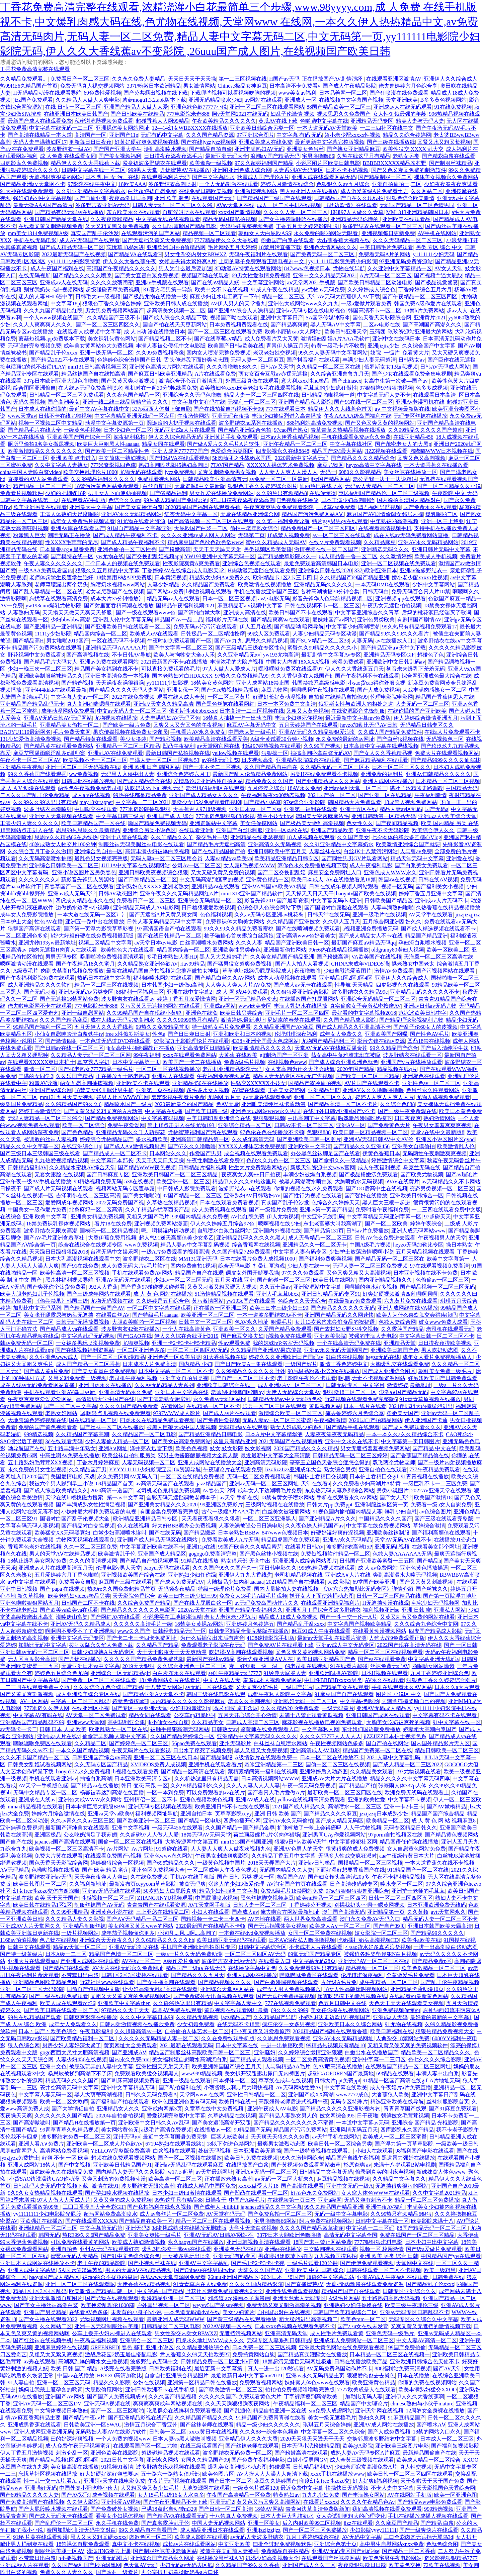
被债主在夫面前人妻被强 (229, 2551)
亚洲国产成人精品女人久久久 (204, 795)
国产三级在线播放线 (391, 142)
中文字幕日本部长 (111, 1160)
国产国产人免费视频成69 (116, 2396)
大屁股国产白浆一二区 (201, 528)
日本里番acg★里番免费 (67, 549)
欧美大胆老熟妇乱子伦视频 (32, 1294)
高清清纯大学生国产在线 (105, 1399)
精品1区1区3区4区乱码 (40, 2291)
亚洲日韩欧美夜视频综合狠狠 (153, 872)
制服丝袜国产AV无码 (99, 1905)
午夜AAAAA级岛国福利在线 (357, 416)
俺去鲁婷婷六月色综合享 (408, 86)
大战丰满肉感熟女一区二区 (434, 690)
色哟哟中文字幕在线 (324, 121)
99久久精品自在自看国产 (147, 2530)
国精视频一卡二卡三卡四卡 (213, 1919)
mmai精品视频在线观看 (35, 1806)
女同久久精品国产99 (205, 2460)
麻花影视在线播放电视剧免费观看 (323, 1722)
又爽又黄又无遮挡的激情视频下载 (431, 2326)
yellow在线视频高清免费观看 (311, 1799)
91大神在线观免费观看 (27, 191)
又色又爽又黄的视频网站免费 (310, 1652)
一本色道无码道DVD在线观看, (116, 1041)
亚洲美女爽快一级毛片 (154, 2235)
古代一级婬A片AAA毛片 (231, 1511)
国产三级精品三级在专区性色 (250, 648)
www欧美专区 (254, 1006)
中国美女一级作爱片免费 (37, 1209)
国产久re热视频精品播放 (230, 690)
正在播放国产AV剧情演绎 (333, 79)
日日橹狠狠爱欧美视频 (208, 907)
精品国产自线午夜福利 (352, 2158)
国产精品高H (28, 640)
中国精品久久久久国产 (385, 1518)
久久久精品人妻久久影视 (74, 1919)
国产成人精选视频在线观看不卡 (439, 928)
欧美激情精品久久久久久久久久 (45, 451)
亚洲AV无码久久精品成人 (80, 1624)
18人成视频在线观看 (311, 837)
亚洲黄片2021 (430, 317)
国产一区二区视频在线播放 (190, 2158)
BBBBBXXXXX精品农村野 (394, 163)
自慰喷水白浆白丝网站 (224, 1230)
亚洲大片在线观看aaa (33, 1961)
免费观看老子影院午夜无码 (213, 1645)
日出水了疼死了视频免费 (202, 1750)
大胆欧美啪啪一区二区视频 (144, 1322)
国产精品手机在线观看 (353, 1427)
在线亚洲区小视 (90, 1708)
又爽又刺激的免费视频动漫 (114, 2179)
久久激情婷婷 (396, 556)
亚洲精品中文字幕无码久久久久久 (257, 1736)
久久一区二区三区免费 (90, 1547)
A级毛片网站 (343, 2298)
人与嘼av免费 (416, 851)
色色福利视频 (216, 914)
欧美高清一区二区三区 (175, 2179)
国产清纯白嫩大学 (199, 612)
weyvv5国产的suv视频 (218, 2305)
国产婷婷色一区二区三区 (139, 1743)
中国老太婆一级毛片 (252, 732)
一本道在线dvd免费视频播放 (252, 1933)
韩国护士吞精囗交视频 (320, 1476)
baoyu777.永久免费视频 (83, 1771)
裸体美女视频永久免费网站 (446, 177)
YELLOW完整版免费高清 (120, 2151)
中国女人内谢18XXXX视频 (297, 662)
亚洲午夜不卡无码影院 (382, 830)
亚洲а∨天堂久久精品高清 (163, 704)
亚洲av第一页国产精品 (326, 1209)
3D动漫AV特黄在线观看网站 (248, 268)
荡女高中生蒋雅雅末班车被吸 (346, 1055)
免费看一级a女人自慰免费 (441, 1504)
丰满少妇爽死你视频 (299, 718)
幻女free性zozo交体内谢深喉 (46, 1891)
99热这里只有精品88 (179, 2200)
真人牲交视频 (416, 2467)
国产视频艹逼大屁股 (438, 275)
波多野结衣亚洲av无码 (45, 1877)
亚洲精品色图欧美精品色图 (45, 1982)
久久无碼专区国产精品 (101, 1764)
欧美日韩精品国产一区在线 (93, 823)
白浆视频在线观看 (174, 2151)
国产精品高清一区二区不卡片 (343, 1104)
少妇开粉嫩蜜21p (190, 1708)
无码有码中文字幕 (162, 135)
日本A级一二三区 (66, 1954)
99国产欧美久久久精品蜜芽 (250, 1547)
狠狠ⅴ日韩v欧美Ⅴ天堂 (300, 1842)
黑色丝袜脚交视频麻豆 (267, 1898)
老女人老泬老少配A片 (230, 1617)
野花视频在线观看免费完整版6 (361, 1399)
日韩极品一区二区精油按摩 (213, 633)
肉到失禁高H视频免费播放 (72, 971)
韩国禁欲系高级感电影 (318, 683)
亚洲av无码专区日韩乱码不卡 (414, 2312)
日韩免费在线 (448, 2277)
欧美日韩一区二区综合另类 (340, 2144)
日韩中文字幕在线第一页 (29, 500)
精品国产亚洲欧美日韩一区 (297, 943)
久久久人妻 (249, 943)
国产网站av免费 (165, 591)
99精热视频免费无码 (98, 1181)
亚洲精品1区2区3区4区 (346, 978)
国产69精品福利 (168, 493)
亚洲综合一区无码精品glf (120, 1673)
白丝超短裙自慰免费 (152, 191)
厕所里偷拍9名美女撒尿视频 (41, 444)
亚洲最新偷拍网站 (284, 950)
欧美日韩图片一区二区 (40, 1884)
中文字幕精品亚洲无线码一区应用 (134, 416)
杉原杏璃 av (357, 2165)
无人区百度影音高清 (32, 1659)
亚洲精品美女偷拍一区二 (70, 725)
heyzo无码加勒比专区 (418, 1245)
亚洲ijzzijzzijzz (263, 2530)
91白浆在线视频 (344, 1357)
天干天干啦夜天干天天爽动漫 (172, 1652)
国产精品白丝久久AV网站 (225, 978)
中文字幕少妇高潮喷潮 (353, 626)
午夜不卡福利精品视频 (398, 1877)
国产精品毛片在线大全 (34, 430)
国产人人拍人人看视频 (302, 964)
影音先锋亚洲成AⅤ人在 (265, 1659)
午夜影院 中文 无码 (455, 493)
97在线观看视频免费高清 (439, 1266)
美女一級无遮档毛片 (332, 2417)
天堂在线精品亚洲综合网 (249, 514)
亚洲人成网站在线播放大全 (210, 1462)
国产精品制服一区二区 (385, 177)
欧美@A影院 (357, 2446)
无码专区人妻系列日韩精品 (279, 2340)
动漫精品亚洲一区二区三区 (173, 2298)
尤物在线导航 (349, 268)
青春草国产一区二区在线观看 (79, 886)
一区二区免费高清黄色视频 (318, 2059)
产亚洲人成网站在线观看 (89, 1961)
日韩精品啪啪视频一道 (328, 395)
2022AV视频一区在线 (227, 2326)
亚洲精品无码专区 (371, 121)
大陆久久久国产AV (260, 2270)
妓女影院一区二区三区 (381, 1933)
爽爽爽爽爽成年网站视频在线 (168, 2403)
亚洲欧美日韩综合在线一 (225, 1385)
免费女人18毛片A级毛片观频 (253, 1596)
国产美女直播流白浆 (139, 507)
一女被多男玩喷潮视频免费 (88, 1343)
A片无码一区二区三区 (385, 275)
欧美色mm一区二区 (363, 2319)
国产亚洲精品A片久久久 (327, 1518)
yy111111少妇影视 (167, 683)
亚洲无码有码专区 (234, 2256)
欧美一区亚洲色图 (455, 2495)
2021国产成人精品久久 (299, 1806)
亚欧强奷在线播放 (41, 2221)
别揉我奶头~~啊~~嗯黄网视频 (369, 1905)
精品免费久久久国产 (269, 781)
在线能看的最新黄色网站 (418, 1996)
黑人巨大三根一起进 (386, 1202)
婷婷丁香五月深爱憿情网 (186, 999)
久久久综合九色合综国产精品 (108, 1687)
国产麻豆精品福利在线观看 (376, 760)
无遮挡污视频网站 (240, 2333)
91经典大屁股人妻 (284, 1673)
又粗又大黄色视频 (307, 711)
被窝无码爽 (192, 1884)
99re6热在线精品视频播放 (339, 950)
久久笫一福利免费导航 (283, 521)
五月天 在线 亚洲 (235, 1280)
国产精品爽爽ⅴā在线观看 (280, 619)
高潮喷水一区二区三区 (355, 1806)
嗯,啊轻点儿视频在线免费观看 (115, 1413)
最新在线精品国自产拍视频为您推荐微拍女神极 (163, 971)
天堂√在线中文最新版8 (437, 1132)
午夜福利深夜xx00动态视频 (273, 795)
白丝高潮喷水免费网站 (206, 943)
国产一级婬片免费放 (273, 1209)
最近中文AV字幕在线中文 (99, 409)
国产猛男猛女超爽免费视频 (240, 964)
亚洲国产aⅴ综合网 (50, 1090)
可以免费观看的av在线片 (215, 1792)
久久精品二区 (90, 1743)
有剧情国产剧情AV (419, 619)
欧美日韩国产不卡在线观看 (300, 612)
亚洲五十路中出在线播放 (94, 921)
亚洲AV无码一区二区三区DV (47, 2403)
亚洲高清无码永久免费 (125, 1392)
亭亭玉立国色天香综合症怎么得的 (330, 1462)
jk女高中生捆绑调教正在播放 (140, 1048)
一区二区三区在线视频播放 (168, 1069)
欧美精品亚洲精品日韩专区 (286, 858)
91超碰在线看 (172, 1849)
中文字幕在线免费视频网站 (378, 1525)
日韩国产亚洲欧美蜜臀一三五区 (376, 1561)
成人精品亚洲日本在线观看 (212, 2530)
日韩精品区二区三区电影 (170, 2326)
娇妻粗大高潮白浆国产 (430, 1729)
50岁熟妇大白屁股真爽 (170, 1891)
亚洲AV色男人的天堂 (298, 1849)
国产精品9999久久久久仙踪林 (445, 760)
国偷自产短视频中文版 (93, 1989)
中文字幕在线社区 (351, 444)
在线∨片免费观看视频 (335, 542)
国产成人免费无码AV (179, 1582)
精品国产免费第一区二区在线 (377, 1750)
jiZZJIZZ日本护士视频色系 (395, 1736)
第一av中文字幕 (125, 1497)
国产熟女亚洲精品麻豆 (353, 149)
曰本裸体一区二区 (234, 2080)
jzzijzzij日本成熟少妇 (384, 1813)
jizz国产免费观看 (33, 100)
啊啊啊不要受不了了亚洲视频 (80, 1631)
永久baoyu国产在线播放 (196, 2242)
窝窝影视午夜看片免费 (178, 1097)
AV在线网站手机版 (409, 2495)
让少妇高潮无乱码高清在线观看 (160, 1989)
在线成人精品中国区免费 (206, 2186)
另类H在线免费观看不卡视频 (324, 774)
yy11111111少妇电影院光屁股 (47, 2214)
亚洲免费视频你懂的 (396, 2010)
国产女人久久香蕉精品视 (382, 753)
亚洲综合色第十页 (335, 2544)
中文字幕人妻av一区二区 (80, 697)
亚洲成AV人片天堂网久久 (30, 1926)
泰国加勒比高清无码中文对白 (81, 2530)
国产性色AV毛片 (429, 1034)
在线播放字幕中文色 (252, 1968)
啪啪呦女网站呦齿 (433, 1666)
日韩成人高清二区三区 (252, 1722)
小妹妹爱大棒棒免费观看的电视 (99, 1511)
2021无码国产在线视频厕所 (290, 1441)
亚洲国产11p (123, 135)
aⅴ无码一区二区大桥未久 (284, 2179)
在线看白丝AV (113, 1315)
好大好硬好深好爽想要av (109, 2474)
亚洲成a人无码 (390, 2017)
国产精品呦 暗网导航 (299, 626)
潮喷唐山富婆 (72, 1617)
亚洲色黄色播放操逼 (424, 1568)
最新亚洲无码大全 (226, 156)
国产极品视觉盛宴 (436, 282)
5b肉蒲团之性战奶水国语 (242, 458)
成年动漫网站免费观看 (68, 711)
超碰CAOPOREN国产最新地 (341, 2073)
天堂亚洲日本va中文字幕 (90, 1666)
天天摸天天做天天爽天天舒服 (77, 612)
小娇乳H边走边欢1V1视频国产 (335, 2017)
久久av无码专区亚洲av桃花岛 (269, 914)
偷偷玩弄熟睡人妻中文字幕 (115, 1736)
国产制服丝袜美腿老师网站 (165, 2551)
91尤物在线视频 (403, 2024)
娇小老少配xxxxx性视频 (352, 135)
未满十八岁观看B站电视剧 (405, 2165)
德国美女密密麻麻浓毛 (322, 816)
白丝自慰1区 (157, 486)
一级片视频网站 (80, 1933)
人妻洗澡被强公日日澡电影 (251, 1525)
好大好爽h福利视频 (375, 2481)
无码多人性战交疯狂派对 (347, 1856)
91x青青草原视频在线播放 (430, 1399)
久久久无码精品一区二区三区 (408, 240)
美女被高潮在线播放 (75, 2467)
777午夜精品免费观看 (434, 1469)
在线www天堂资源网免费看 (173, 2277)
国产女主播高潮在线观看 (166, 1982)
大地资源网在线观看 (206, 2488)
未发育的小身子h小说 (136, 2312)
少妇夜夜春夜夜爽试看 (451, 184)
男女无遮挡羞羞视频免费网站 (375, 1448)
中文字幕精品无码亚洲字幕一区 (383, 1216)
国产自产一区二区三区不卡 (243, 1378)
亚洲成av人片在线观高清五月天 (55, 1568)
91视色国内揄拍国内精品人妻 (347, 1511)
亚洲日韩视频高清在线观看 (258, 2242)
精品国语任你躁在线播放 (409, 1842)
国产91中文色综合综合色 (130, 2256)
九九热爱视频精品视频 (61, 1160)
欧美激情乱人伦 (456, 1146)
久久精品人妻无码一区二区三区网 (91, 1055)
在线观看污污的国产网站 (150, 233)
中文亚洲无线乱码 (322, 1216)
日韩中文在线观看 (29, 1947)
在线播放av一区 (212, 2130)
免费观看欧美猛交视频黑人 (146, 2073)
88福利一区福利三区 (140, 992)
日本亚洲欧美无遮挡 (257, 2151)
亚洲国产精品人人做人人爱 (136, 107)
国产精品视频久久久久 (224, 1982)
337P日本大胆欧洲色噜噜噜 (289, 2235)
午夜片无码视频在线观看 (177, 2481)
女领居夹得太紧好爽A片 (188, 261)
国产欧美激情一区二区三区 (230, 2389)
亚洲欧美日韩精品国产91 (122, 2165)
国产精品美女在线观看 (342, 1687)
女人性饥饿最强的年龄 (399, 114)
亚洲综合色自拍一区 (98, 851)
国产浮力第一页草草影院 (404, 2144)
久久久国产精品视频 (172, 2396)
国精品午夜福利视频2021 (185, 605)
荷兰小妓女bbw (275, 816)
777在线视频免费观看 (290, 2003)
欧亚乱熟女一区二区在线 (118, 1729)
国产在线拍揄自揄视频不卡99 (228, 409)
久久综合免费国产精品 (144, 1603)
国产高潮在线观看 (302, 2186)
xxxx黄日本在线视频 (213, 2432)
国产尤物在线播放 (79, 1659)
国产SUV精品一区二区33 (319, 640)
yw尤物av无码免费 (323, 289)
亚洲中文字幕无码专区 (77, 1638)
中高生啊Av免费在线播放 (69, 1455)
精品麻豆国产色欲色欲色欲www (205, 542)
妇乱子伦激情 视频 (292, 114)
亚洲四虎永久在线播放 (105, 1385)
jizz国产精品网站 (330, 479)
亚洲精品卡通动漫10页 (417, 1989)
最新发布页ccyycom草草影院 (143, 1884)
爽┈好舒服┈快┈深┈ (256, 1666)
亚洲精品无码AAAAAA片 (115, 648)
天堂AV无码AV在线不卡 (403, 1540)
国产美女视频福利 (119, 156)
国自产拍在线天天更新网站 (175, 324)
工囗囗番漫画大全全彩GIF (94, 2207)
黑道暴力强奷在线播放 (408, 2158)
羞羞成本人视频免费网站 (272, 1680)
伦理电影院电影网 (391, 697)
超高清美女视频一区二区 (176, 310)
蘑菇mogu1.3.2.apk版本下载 (154, 100)
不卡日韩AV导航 (131, 655)
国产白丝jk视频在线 (400, 739)
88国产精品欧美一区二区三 (339, 107)
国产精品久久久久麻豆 (330, 1813)
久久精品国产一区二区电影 (144, 1434)
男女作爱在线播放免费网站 (221, 493)
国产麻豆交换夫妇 (242, 1336)
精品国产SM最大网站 (337, 451)
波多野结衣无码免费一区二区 (237, 2453)
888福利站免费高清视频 (403, 2368)
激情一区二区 (40, 1069)
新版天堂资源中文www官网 (322, 1167)
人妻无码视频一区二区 (148, 1462)
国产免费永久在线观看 (430, 507)
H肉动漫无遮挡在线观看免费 (262, 570)
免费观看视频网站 (159, 479)
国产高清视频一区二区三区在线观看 (211, 521)
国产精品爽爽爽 (289, 324)
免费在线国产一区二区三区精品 (417, 2235)
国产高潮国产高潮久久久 (432, 324)
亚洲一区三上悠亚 (442, 521)
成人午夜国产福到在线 (57, 268)
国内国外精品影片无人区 (440, 1743)
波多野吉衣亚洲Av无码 (102, 205)
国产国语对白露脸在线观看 (336, 907)
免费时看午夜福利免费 (382, 1209)
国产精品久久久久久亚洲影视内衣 (340, 2108)
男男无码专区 (61, 957)
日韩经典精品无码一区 (179, 1631)
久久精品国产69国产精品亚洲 (354, 577)
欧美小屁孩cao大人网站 (293, 331)
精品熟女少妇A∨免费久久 (220, 577)
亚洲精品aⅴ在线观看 (215, 886)
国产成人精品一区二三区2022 (407, 1764)
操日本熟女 (459, 1245)
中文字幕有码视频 (162, 1118)
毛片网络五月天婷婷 (232, 247)
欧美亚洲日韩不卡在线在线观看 (232, 1806)
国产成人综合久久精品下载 (175, 317)
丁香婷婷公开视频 (310, 1905)
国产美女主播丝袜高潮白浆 (46, 2305)
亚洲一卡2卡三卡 (404, 1806)
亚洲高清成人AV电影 (315, 1750)
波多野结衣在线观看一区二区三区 (382, 226)
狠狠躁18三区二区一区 (350, 1392)
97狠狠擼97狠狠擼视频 (386, 388)
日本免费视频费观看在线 (238, 324)
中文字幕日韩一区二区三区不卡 (436, 1336)
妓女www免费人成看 (443, 1322)
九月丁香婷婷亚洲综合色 (439, 1673)
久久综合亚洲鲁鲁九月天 (339, 374)
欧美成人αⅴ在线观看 (154, 633)
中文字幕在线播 (163, 1111)
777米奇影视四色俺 (113, 465)
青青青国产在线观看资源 (156, 1905)
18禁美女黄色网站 (212, 683)
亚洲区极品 (47, 1835)
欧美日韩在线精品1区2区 (42, 1905)
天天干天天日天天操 (160, 1160)
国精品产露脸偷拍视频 (315, 1083)
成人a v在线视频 (91, 795)
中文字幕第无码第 (101, 2228)
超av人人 (457, 310)
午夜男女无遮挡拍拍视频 (391, 605)
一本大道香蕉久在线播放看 (436, 465)
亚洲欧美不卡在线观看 (143, 1083)
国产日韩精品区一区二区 (147, 879)
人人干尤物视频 (362, 1827)
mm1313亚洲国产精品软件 (252, 893)
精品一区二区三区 (283, 296)
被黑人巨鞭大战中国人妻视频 (181, 1427)
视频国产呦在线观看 (205, 275)
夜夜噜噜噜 (307, 971)
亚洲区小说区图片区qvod (445, 1139)
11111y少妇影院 (52, 633)
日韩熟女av (411, 360)
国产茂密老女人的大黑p (403, 444)
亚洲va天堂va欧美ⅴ (110, 1813)
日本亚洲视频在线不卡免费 (425, 1273)
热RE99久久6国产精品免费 (93, 2235)
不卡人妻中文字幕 (392, 2488)
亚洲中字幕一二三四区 (379, 2059)
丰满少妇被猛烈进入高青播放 (286, 416)
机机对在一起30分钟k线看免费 (161, 388)
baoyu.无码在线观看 (167, 1568)
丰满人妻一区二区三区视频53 (164, 760)
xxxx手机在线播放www (337, 2474)
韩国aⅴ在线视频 (397, 879)
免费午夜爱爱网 (126, 1125)
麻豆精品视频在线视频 (343, 2179)
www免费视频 (141, 1245)
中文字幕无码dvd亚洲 (336, 900)
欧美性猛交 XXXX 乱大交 (413, 149)
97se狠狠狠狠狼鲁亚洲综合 (357, 1891)
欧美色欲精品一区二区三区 (433, 1968)
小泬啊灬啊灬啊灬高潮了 (186, 1933)
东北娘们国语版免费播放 (371, 1729)
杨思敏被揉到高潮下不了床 (80, 2073)
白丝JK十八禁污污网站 (370, 851)
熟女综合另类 (340, 1469)
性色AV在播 (48, 921)
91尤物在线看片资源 (141, 521)
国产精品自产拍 (357, 1785)
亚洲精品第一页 (386, 1912)
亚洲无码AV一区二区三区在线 (373, 1961)
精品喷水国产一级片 (128, 1104)
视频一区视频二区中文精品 (50, 423)
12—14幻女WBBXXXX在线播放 (190, 128)
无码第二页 (251, 535)
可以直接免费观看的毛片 (170, 669)
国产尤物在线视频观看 (112, 2298)
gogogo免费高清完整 (212, 1554)
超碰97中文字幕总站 (330, 2277)
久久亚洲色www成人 (53, 1357)
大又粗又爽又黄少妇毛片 (149, 2488)
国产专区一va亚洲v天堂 (140, 1708)
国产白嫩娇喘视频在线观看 (286, 1982)
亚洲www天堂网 (86, 1722)
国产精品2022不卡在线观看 (62, 360)
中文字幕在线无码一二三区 (61, 128)
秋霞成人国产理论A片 (263, 177)
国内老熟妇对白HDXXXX (182, 676)
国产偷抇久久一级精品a (341, 1160)
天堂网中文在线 (414, 2263)
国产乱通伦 (237, 2410)
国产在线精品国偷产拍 (218, 851)
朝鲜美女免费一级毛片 (445, 1371)
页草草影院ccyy (233, 1813)
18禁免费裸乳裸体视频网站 (59, 1223)
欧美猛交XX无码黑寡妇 (62, 1532)
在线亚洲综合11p (81, 1146)
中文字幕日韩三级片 (120, 816)
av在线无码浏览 (220, 760)
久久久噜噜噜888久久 (232, 367)
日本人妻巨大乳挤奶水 (287, 2516)
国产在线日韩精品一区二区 (169, 935)
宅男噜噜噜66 (318, 156)
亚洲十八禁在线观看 (124, 837)
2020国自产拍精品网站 (375, 1420)
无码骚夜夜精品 (176, 1589)
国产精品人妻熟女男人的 (287, 2115)
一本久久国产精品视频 (82, 1750)
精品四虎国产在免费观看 (290, 1540)
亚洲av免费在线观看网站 (109, 662)
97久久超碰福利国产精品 (264, 163)
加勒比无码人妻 (364, 2396)
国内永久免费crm (129, 2059)
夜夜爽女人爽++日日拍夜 (251, 1174)
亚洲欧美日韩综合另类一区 (262, 128)
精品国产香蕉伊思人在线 (444, 697)
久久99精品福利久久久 (197, 1785)
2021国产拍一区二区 (332, 795)
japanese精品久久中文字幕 (271, 2207)
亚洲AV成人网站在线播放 (383, 2425)
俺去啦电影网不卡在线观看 (40, 1006)
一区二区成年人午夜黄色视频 (222, 1870)
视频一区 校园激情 (381, 2249)
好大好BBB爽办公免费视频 (184, 1525)
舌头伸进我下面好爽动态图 (196, 360)
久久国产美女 (353, 837)
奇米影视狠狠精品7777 (451, 2558)
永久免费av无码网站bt (219, 1399)
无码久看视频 (29, 402)
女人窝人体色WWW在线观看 (375, 2193)
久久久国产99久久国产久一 (224, 1568)
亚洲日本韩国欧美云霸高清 (440, 1926)
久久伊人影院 (83, 2502)
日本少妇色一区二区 (128, 430)
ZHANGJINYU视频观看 (165, 1898)
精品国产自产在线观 (199, 1273)
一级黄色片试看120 (255, 2488)
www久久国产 (133, 1631)
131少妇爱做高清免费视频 (31, 739)
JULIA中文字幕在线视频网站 (135, 865)
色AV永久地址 (251, 1322)
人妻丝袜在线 (325, 851)
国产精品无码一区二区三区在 (389, 1259)
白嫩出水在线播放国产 (371, 2052)
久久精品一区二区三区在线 (329, 367)
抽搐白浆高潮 (96, 1778)
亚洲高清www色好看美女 (306, 935)
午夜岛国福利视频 (95, 2340)
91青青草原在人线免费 (200, 2284)
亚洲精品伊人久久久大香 (248, 2439)
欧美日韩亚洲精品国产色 (326, 1659)
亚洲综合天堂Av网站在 (227, 1989)
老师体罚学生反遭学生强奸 (61, 577)
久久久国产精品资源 (210, 135)
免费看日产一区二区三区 (80, 79)
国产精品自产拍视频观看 (149, 1561)
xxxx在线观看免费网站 (189, 1055)
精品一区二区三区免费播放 (427, 2200)
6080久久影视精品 (359, 472)
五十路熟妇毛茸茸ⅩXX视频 (41, 1462)
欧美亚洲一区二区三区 (183, 1181)
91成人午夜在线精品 (275, 289)
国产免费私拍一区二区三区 (280, 2214)
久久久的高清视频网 (93, 1561)
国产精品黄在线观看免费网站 (58, 746)
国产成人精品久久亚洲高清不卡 (353, 1027)
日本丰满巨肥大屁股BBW (95, 1806)
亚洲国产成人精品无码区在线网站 (158, 1540)
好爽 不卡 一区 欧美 (65, 2158)
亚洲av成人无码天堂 (72, 893)
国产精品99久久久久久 (437, 1933)
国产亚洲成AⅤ (129, 2052)
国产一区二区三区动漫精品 (113, 1357)
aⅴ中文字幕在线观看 (32, 1582)
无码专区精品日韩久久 (410, 1827)
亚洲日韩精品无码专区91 (330, 1294)
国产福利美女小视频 (439, 886)
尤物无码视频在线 (111, 1301)
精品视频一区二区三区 (372, 1968)
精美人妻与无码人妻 (420, 121)
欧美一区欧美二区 (447, 950)
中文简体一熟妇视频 (122, 458)
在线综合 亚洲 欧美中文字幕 (34, 1216)
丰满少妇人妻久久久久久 (29, 823)
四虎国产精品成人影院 (435, 1631)
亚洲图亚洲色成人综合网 (241, 170)
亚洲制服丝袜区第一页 (381, 1504)
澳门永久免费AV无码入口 (370, 1919)
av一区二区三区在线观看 (342, 535)
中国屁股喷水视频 (216, 1898)
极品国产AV (291, 1877)
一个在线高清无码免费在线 (349, 1343)
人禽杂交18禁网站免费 (402, 2038)
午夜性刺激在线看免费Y (215, 1160)
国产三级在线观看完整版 (443, 1518)
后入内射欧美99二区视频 (311, 2523)
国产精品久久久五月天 (197, 1975)
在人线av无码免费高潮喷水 (90, 388)
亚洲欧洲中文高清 (309, 1146)
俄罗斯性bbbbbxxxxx (193, 711)
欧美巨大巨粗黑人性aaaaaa (108, 444)
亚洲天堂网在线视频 (379, 2410)
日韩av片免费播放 (367, 1230)
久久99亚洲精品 (69, 1912)
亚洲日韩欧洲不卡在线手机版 (160, 2389)
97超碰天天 (437, 1216)
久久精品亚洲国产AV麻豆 (283, 1027)
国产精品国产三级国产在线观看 (274, 198)
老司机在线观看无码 (450, 1329)
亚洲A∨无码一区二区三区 (266, 2172)
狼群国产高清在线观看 (34, 928)
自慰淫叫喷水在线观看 (189, 212)
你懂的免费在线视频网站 (427, 2382)
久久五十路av (275, 1287)
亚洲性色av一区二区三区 (431, 1083)
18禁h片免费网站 (424, 310)
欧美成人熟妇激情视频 (138, 2242)
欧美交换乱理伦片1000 (90, 472)
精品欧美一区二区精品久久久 (436, 2052)
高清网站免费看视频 (64, 2151)
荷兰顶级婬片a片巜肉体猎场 (266, 1835)
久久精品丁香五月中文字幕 (283, 1856)
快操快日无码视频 (347, 2488)
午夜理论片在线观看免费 (232, 1469)
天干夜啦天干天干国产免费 (432, 2481)
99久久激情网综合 (301, 2158)
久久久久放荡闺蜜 (111, 282)
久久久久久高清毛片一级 (142, 1624)
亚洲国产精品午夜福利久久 (251, 1610)
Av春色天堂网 (219, 1490)
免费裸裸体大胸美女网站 (235, 921)
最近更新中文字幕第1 (219, 2368)
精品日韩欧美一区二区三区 (447, 1750)
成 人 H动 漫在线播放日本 (154, 331)
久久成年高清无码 (253, 1139)
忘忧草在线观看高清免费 (58, 598)
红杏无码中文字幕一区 (191, 514)
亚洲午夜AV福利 (385, 2207)
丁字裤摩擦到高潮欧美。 (313, 2396)
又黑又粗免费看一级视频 (77, 1378)
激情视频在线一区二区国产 (326, 549)
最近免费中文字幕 (301, 2488)
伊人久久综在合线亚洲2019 (186, 1336)
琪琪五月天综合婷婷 (327, 2425)
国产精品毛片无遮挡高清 (216, 844)
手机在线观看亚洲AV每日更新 (60, 1392)
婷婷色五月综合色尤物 (61, 1673)
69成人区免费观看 (268, 633)
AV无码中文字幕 (361, 2537)
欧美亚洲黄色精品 (373, 2382)
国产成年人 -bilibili (216, 2207)
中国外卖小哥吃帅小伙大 (88, 2488)
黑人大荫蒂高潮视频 (98, 2094)
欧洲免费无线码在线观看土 (417, 1792)
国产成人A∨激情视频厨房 (134, 1146)
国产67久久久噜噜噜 (192, 1146)
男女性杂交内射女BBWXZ (195, 254)
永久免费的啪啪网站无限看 (326, 233)
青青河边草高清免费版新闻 (318, 2509)
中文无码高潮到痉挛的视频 (211, 879)
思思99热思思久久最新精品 (88, 830)
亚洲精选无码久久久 (385, 549)
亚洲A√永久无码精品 (347, 1540)
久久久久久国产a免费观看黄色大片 (240, 2396)
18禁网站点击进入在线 (27, 830)
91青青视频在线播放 (425, 1476)
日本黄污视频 (171, 577)
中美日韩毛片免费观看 (386, 247)
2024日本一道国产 (282, 2277)
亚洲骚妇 (264, 2052)
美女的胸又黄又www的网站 (140, 1926)
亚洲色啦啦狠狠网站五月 (29, 1603)
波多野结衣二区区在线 (149, 1259)
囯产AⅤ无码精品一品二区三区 (142, 1919)
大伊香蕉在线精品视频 (144, 2284)
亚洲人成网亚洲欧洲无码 (43, 2432)
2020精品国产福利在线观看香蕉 (203, 507)
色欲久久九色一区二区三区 (278, 1160)
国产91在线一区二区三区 (363, 402)
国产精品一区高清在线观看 (193, 1771)
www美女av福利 (297, 93)
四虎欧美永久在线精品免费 (61, 2172)
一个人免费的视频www (123, 2439)
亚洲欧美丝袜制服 (388, 1532)
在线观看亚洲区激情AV (393, 79)
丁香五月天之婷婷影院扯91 (308, 226)
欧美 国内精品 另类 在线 (450, 823)
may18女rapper (96, 802)
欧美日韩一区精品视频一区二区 (370, 1132)
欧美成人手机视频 (435, 556)
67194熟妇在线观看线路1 (174, 2144)
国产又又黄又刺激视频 (426, 1582)
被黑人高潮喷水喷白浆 (305, 1181)
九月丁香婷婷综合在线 (312, 2537)
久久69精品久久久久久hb (164, 1940)
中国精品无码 (462, 788)
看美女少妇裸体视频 (120, 2516)
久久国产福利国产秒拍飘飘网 (86, 2565)
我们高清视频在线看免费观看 (387, 2509)
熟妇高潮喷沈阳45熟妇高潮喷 (173, 465)
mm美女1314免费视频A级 (38, 233)
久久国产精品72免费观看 (241, 1252)
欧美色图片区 (218, 2474)
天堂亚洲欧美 (402, 100)
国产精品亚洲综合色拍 (244, 430)
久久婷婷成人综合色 (371, 289)
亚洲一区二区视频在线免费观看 (398, 563)
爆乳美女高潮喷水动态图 (237, 2467)
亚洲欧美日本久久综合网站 (350, 2024)
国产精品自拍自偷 (210, 149)
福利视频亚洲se (381, 1610)
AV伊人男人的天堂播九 (238, 303)
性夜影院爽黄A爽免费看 (191, 563)
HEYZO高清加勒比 (119, 2375)
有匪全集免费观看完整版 (169, 1511)
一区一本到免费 (165, 1792)
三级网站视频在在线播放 (274, 1504)
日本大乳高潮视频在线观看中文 (82, 1259)
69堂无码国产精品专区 (314, 1954)
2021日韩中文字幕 (122, 2460)
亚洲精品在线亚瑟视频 (257, 837)
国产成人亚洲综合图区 (389, 1371)
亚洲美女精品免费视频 (97, 1216)
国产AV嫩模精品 (446, 1806)
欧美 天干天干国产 (56, 1898)
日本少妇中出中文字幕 (432, 2242)
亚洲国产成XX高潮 (310, 2094)
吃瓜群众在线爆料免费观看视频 (184, 2410)
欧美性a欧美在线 (421, 1940)
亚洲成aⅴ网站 (220, 1006)
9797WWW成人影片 (176, 1413)
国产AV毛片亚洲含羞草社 (55, 1238)
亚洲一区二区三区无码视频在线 (82, 767)
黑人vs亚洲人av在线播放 (309, 191)
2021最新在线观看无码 (186, 2045)
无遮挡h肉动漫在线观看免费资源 (365, 2284)
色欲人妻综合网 (397, 1322)
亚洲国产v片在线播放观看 (411, 1062)
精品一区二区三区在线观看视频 (213, 2221)
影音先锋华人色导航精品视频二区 (332, 598)
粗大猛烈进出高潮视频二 (308, 2319)
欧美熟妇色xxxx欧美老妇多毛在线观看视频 (250, 388)
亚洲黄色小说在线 (111, 1912)
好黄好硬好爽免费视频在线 (146, 142)
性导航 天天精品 (354, 985)
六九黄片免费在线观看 (410, 1301)
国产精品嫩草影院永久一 (286, 556)
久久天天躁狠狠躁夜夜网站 (238, 2403)
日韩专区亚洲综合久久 (409, 2291)
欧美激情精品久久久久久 (262, 1048)
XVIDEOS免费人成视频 (158, 1764)
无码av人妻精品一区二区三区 (379, 486)
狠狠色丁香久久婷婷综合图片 (262, 486)
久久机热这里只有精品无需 (206, 1778)
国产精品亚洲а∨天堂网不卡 (32, 184)
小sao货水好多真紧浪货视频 (378, 1947)
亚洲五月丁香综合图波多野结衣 (323, 1610)
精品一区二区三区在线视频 (106, 985)
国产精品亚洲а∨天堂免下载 (393, 648)
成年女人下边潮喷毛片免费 (270, 1490)
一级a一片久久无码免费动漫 (189, 1954)
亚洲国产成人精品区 (162, 1554)
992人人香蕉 (103, 1287)
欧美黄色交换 (405, 2565)
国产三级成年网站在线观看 (99, 1294)
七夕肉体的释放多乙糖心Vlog (406, 837)
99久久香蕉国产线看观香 (37, 774)
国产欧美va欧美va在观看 (69, 1610)
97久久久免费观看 (303, 1273)
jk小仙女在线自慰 (168, 1722)
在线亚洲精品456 (413, 437)
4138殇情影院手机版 (271, 1638)
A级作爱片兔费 (181, 1961)
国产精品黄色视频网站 (451, 1835)
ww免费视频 (83, 774)
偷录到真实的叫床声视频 (384, 2172)
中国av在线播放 (75, 2375)
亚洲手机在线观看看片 (215, 1764)
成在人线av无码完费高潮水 (122, 1020)
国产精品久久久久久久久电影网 (138, 1610)
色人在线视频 (133, 1525)
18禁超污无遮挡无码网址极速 (297, 2361)
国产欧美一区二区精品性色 (117, 451)
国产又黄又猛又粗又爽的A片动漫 (103, 1111)
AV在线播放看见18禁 (351, 879)
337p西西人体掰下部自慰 (161, 409)
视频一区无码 (397, 886)
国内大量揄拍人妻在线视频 (286, 1589)
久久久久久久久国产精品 (63, 2115)
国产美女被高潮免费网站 (181, 1441)
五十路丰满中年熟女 (72, 1448)
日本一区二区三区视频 (229, 598)
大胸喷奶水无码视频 (359, 1181)
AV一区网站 (34, 1701)
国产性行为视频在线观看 (312, 1195)
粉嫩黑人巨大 (29, 535)
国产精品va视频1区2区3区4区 (63, 2460)
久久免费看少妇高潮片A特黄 (367, 1483)
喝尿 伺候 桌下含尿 (235, 1708)
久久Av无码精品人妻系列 (164, 1385)
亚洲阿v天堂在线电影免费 (114, 2481)
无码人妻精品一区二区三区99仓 (45, 1118)
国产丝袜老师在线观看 (207, 2425)
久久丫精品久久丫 (172, 837)
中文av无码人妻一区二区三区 (131, 711)
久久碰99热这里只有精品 (182, 2003)
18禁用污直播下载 (279, 247)
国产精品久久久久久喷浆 (82, 275)
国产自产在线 (16, 1842)
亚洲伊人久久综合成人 (450, 79)
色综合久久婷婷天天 (336, 1202)
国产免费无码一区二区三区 (323, 254)
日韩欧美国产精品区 (389, 900)
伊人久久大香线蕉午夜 (129, 261)
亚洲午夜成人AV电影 (272, 2108)
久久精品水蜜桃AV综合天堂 (82, 1167)
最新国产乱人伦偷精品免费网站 (250, 774)
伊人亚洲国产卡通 (426, 1420)
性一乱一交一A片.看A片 (52, 2481)
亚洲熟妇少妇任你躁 (192, 1575)
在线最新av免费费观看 (355, 1301)
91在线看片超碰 (349, 1666)
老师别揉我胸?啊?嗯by (237, 1392)
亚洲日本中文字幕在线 (182, 1392)
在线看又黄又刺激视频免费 (50, 226)
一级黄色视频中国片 (221, 1863)
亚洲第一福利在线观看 (310, 809)
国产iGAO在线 (134, 1336)
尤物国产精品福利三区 (328, 1041)
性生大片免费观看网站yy (258, 1167)
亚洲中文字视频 (130, 1827)
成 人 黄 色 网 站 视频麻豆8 (444, 1820)
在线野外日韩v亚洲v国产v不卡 (339, 1111)
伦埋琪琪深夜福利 (295, 1034)
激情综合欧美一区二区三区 (290, 1413)
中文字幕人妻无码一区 (45, 2094)
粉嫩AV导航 (43, 1083)
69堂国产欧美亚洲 (374, 1582)
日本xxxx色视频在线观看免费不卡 (295, 2326)
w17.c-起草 (180, 2172)
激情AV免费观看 (393, 971)
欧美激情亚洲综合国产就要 (408, 844)
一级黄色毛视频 (82, 430)
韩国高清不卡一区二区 (374, 310)
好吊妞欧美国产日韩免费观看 (442, 1378)
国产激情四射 (61, 1041)
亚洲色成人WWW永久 (390, 872)
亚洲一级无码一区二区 (106, 353)
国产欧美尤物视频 (421, 1174)
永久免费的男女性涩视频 (37, 1469)
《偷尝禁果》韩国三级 (61, 1301)
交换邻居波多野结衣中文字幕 (382, 2439)
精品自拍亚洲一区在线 (280, 2410)
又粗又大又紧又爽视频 (56, 2354)
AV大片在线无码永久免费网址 (127, 1968)
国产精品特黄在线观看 (90, 739)
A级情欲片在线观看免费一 (266, 1757)
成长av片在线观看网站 (189, 2544)
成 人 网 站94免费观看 (242, 992)
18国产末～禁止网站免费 (322, 2242)
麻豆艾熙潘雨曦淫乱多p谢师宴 (49, 753)
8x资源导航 (187, 1469)
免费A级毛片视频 (244, 1062)
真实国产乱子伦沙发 (95, 233)
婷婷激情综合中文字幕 (398, 1160)
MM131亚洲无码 (198, 1259)
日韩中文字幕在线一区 (382, 2221)
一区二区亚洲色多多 (24, 935)
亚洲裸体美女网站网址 (122, 128)
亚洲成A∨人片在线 (348, 1575)
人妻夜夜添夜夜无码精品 (334, 1434)
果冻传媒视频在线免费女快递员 (130, 732)
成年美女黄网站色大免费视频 (98, 346)
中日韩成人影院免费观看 (186, 1188)
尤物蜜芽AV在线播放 (185, 170)
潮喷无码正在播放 (69, 535)
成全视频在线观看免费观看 (256, 1153)
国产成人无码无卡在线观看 (61, 2516)
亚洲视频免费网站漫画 (161, 1223)
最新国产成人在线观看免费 (40, 121)
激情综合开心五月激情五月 (191, 381)
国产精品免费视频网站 (112, 1118)
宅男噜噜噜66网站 (275, 2221)
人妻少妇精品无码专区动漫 (325, 633)
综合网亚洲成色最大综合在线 (436, 676)
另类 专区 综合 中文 (439, 247)
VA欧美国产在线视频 (376, 957)
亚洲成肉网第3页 (162, 2108)
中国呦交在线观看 (95, 809)
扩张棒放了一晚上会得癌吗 (309, 1827)
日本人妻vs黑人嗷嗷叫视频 (184, 2439)
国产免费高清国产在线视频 (32, 2502)
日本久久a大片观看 (457, 1687)
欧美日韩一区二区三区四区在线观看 (410, 2474)
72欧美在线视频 (442, 2565)
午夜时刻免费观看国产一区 (179, 640)
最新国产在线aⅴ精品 (210, 1659)
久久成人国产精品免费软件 (390, 732)
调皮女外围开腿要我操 (252, 1273)
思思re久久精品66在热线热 (65, 837)
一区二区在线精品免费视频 (192, 1476)
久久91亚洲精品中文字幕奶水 (91, 191)
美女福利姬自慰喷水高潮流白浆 (189, 2059)
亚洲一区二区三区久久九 (323, 1097)
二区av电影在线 (381, 324)
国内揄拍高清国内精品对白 (409, 500)
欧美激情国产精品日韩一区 (102, 2291)
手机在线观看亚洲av (53, 1778)
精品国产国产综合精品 (438, 1813)
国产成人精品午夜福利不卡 (126, 535)
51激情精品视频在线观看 (224, 1294)
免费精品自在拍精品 (285, 2551)
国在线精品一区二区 (93, 1420)
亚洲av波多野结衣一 (424, 570)
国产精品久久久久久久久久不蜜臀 (293, 2122)
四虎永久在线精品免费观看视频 (157, 1420)
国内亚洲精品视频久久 (385, 1280)
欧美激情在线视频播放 (265, 584)
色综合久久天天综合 (302, 1301)
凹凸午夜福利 (179, 746)
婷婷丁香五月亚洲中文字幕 (431, 893)
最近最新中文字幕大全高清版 (275, 1455)
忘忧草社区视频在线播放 (47, 2474)
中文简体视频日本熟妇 (61, 2410)
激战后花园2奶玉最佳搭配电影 (121, 2354)
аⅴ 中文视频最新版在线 (402, 409)
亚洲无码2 (137, 2228)
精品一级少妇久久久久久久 (268, 2425)
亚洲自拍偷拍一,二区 (396, 184)
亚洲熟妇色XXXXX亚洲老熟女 (152, 886)
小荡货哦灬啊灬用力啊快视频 (238, 2087)
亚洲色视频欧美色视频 (206, 1799)
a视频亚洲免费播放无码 (370, 928)
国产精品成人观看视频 (256, 2059)
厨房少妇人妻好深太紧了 (71, 2045)
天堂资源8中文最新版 (199, 486)
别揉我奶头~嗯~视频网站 (53, 289)
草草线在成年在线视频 (285, 2080)
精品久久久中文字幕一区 (29, 1146)
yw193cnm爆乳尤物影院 (53, 605)
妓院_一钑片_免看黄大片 (399, 353)
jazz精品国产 (212, 1483)
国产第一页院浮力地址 (450, 1596)
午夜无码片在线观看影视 (141, 1750)
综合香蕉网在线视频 (256, 1245)
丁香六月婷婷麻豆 (98, 1462)
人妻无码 (362, 640)
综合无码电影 (234, 1266)
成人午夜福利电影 (370, 865)
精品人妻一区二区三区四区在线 (261, 395)
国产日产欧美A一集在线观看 (249, 1364)
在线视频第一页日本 (291, 2200)
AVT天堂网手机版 (209, 1905)
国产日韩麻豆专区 (107, 1174)
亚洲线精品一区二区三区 (47, 2228)
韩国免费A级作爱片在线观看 (428, 303)
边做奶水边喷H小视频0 (83, 907)
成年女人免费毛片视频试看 (83, 521)
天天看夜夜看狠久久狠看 (210, 1518)
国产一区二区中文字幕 (70, 1406)
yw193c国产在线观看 (250, 1301)
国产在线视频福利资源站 (84, 1350)
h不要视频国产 (75, 2558)
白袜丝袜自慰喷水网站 (280, 1743)
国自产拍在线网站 (387, 1743)
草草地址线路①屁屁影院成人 (257, 971)
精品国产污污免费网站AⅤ (313, 514)
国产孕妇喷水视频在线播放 (117, 2193)
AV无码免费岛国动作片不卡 (339, 2368)
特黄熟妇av (286, 2495)
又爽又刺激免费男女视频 (226, 472)
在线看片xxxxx (320, 2502)
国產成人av (245, 1912)
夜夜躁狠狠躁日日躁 (362, 2565)
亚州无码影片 (235, 1743)
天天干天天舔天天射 (217, 549)
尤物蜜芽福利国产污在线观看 (203, 1132)
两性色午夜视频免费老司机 (90, 788)
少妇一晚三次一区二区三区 (40, 669)
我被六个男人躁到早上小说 (61, 1483)
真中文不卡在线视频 (136, 2544)
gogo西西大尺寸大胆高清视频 (74, 2052)
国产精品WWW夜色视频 (147, 1167)
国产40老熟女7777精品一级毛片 (95, 1069)
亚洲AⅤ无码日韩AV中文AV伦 (378, 1139)
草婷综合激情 (429, 1525)
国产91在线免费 (80, 1266)
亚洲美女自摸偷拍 (413, 1146)
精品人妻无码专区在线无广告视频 (293, 1076)
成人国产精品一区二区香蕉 (88, 1364)
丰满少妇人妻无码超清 (369, 360)
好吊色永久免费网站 (315, 2193)
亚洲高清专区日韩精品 (204, 1048)
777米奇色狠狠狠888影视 (225, 816)
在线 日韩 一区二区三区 (73, 107)
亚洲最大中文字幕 (90, 507)
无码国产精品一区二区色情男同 (417, 205)
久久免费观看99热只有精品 (310, 1968)
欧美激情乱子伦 (117, 1554)
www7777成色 (352, 2094)
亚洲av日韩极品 (316, 1863)
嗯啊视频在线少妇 (279, 1223)
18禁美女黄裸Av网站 (199, 1624)
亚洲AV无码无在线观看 (123, 1280)
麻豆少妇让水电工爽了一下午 (224, 296)
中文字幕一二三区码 (370, 2228)
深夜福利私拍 (129, 437)
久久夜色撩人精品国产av (314, 1525)
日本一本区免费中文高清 (286, 704)
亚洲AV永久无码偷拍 (288, 1820)
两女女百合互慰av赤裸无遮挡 (273, 374)
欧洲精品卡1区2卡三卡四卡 (285, 577)
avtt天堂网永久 (448, 1912)
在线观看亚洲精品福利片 (330, 1603)
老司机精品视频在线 (298, 1575)
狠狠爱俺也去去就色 (371, 2375)
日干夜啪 (367, 2115)
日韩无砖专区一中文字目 (355, 1385)
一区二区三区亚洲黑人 (269, 1518)
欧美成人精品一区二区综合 (428, 2460)
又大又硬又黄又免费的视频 (223, 872)
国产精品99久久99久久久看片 (394, 633)
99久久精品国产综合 (394, 1048)
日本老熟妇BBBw (238, 1532)
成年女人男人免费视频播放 (289, 1989)
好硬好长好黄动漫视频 (279, 697)
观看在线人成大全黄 (181, 697)
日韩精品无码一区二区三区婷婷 (350, 1455)
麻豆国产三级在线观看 (125, 1582)
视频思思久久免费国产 (344, 114)
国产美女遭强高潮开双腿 (221, 2122)
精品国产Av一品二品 (178, 619)
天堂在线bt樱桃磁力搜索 (74, 1497)
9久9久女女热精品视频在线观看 (45, 2193)
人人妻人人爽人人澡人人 (288, 472)
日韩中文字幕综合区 (262, 1947)
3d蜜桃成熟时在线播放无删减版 (189, 2228)
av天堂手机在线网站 (336, 2137)
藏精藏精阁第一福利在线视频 (262, 1771)
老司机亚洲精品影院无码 (233, 1069)
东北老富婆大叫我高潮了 (332, 1223)
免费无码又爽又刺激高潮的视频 (283, 2305)
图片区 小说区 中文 (398, 1694)
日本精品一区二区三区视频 (448, 781)
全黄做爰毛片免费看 (410, 1975)
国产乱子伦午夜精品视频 (449, 1982)
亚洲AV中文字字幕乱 (204, 2263)
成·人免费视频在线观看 (219, 1209)
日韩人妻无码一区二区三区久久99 (173, 205)
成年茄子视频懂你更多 (128, 1933)
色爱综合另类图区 (232, 451)
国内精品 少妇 (195, 1364)
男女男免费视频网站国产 (114, 310)
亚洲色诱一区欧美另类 (174, 1357)
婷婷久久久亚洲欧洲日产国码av (286, 1357)
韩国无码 (49, 2235)
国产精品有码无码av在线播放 (69, 212)
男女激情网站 (199, 86)
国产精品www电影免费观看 (430, 2502)
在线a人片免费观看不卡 (452, 732)
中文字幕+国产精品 (160, 2291)
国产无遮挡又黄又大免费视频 (157, 240)
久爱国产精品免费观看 (285, 1329)
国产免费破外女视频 (114, 2509)
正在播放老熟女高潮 (229, 2179)
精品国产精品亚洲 (426, 935)
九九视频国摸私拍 (335, 2256)
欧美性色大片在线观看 (127, 950)
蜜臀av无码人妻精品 (74, 2256)
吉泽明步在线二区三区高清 (88, 1195)
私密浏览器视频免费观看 (103, 121)
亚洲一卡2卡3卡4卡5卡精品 (184, 1343)
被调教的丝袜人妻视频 (50, 1139)
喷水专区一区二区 (401, 1884)
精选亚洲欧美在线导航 (397, 2101)
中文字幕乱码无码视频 (88, 1336)
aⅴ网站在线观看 (263, 100)
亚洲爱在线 (459, 858)
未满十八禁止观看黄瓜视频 (311, 1715)
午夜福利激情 (430, 795)
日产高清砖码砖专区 (354, 1884)
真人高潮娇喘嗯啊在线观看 (99, 704)
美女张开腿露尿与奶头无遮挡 (58, 1315)
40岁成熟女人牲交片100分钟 (62, 844)
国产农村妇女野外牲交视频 (346, 1329)
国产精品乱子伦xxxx (53, 353)
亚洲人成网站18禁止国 (263, 683)
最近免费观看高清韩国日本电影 (321, 563)
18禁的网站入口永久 (437, 2432)
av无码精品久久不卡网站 (451, 1181)
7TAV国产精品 (228, 465)
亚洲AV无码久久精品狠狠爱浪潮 (317, 732)
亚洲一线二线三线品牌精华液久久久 (125, 402)
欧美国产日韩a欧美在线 (236, 346)
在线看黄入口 (274, 1961)
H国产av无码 (284, 79)
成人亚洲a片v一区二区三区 (290, 1385)
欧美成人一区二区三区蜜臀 (395, 2137)
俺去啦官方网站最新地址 (289, 1912)
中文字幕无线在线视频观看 (168, 219)
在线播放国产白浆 (247, 2165)
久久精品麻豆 (380, 542)
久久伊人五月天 (341, 921)
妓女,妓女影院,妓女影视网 (240, 1448)
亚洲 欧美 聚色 (171, 198)
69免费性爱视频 (102, 93)
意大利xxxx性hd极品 (305, 381)
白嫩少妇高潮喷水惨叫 (120, 1532)
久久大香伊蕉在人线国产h (301, 676)
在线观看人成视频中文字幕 (89, 331)
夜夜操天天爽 (16, 2115)
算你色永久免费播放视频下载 (312, 865)
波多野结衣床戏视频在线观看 (171, 2467)
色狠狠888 (319, 1132)
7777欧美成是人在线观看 (366, 2389)
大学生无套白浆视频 (253, 2228)
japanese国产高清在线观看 (65, 1842)
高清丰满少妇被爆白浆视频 (157, 851)
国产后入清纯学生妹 (444, 1048)
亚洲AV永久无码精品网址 (343, 2038)
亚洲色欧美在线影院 (114, 2453)
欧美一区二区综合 (83, 1125)
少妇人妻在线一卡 (308, 1266)
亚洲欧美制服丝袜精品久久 (50, 676)
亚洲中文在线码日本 (396, 338)
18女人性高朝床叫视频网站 (355, 1989)
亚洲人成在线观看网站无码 (324, 177)
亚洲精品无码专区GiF (389, 655)
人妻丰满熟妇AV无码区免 (170, 718)
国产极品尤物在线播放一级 (155, 296)
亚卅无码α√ (126, 2137)
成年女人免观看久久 (73, 2024)
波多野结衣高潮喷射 (172, 184)
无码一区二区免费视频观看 (259, 1476)
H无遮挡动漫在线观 (385, 1603)
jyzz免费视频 (180, 472)
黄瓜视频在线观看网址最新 (236, 2010)
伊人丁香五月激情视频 (27, 2453)
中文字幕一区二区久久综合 (333, 2432)
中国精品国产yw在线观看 (451, 2256)
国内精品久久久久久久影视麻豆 (187, 1701)
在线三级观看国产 (201, 2446)
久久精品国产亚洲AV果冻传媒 (266, 1350)
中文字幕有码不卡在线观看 (445, 1715)
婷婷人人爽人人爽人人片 (384, 1097)
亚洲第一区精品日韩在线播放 (202, 2382)
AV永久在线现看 (384, 1680)
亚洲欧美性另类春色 (237, 950)
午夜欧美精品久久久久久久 (224, 121)
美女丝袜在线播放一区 (410, 472)
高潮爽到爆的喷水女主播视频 (93, 2361)
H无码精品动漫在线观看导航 (47, 93)
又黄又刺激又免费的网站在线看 (417, 1617)
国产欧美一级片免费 (126, 725)
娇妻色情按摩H (130, 1701)
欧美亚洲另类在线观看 (40, 507)
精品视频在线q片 (397, 1069)
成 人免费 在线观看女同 (68, 156)
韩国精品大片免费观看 (354, 802)
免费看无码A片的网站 (384, 254)
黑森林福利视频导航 (69, 1280)
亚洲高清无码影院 (265, 1462)
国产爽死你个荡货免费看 (56, 1287)
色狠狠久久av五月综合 (343, 184)
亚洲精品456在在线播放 (200, 1083)
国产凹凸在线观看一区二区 (256, 2193)
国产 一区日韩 (460, 1645)
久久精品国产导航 (274, 2017)
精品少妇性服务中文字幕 (228, 1891)
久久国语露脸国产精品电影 (185, 226)
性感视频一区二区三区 (108, 1898)
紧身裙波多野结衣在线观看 (155, 163)
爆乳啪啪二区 (441, 514)
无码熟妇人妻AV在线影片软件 (111, 2432)
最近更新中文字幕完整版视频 (330, 142)
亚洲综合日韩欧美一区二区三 (64, 865)
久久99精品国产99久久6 (73, 1104)
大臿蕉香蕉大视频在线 (343, 240)
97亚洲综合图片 (255, 135)
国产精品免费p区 (432, 1961)
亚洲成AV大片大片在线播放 (335, 1778)
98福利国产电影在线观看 (424, 2151)
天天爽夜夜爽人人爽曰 (101, 1877)
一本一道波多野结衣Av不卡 (269, 1315)
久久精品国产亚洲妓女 (293, 921)
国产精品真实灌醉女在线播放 (312, 2354)
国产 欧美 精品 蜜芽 (105, 1870)
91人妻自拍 (21, 2382)
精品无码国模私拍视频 (229, 219)
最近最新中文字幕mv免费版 (358, 718)
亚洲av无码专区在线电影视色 (310, 310)
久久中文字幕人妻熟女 (61, 465)
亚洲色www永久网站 (168, 1856)
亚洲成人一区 (301, 100)
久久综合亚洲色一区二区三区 (192, 1666)
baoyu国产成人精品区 (54, 2277)
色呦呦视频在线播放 (55, 1870)
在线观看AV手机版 (83, 500)
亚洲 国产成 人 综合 (170, 816)
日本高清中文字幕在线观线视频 (380, 746)
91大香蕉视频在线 (224, 1357)
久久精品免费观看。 (24, 79)
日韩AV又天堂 (277, 367)
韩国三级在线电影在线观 (215, 1694)
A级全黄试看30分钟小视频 (281, 739)
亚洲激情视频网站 (256, 191)
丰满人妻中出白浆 (437, 2073)
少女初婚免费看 (196, 2024)
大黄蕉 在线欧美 (238, 1055)
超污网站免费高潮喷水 (110, 2214)
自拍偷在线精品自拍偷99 (338, 697)
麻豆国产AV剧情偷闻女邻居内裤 (384, 514)
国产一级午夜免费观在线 (407, 1111)
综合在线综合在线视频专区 (90, 1245)
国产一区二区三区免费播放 (315, 2530)
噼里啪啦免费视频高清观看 (112, 957)
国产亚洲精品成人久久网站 (328, 781)
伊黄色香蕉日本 (381, 1153)
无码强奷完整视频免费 (246, 226)
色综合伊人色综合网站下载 (269, 907)
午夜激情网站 (193, 416)
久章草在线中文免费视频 (214, 2108)
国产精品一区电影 (199, 1820)
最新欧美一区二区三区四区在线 (344, 1792)
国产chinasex (346, 381)
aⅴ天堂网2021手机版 (311, 282)
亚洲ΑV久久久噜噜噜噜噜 (373, 1090)
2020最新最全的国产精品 (184, 1104)
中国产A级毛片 (247, 2200)
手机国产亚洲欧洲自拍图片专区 (198, 1947)
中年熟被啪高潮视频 (394, 521)
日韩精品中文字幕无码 (326, 2172)
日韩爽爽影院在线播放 (90, 2017)
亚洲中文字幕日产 (281, 317)
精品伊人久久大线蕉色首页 (340, 409)
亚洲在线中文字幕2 (190, 992)
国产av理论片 (462, 1174)
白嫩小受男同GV (307, 2460)
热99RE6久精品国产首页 (29, 86)
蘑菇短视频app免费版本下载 (51, 338)
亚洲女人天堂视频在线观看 (61, 816)
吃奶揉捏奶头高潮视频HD (368, 1940)
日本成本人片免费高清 (149, 1364)
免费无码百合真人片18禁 (420, 591)
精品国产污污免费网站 (300, 2130)
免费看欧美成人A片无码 (230, 1540)
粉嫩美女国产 (403, 1413)
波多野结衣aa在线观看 (245, 1188)
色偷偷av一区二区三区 (442, 1280)
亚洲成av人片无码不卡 (441, 900)
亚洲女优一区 (183, 690)
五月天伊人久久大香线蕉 (103, 1027)
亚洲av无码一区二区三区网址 (264, 1483)
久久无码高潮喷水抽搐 (45, 858)
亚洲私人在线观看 (173, 1076)
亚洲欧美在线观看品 (406, 219)
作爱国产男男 (205, 1153)
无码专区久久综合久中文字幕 (423, 2319)
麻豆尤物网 (330, 465)
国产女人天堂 (396, 1497)
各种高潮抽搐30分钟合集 (330, 591)
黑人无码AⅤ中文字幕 (335, 324)
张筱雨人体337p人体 (402, 1785)
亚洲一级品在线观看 (187, 2080)
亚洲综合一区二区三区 (146, 2340)
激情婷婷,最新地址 (243, 1020)
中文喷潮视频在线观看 (330, 2249)
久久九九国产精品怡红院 (53, 310)
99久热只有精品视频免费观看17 (419, 626)
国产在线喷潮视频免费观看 (308, 928)
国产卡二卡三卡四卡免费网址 (141, 1638)
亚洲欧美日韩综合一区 (417, 1195)
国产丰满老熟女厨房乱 (164, 1399)
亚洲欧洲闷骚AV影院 (333, 1673)
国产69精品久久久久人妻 (29, 2495)
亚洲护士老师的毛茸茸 (418, 1891)
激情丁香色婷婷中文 (344, 1364)
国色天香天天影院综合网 (381, 317)
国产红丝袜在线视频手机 (42, 2340)
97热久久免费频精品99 (241, 676)
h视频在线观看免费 (136, 1771)
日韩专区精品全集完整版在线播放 (249, 1631)
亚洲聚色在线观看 (423, 1076)
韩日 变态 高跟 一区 (144, 1785)
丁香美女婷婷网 (286, 1090)
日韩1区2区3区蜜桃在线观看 (134, 1975)
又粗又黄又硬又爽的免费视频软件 (408, 2045)
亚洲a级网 (330, 2200)
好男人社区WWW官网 (122, 1097)
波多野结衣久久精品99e (360, 992)
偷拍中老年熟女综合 (254, 528)
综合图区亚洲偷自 (34, 388)
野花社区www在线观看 (107, 1982)
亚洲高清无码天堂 (286, 2333)
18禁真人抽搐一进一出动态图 (237, 718)
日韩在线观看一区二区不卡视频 (383, 2270)
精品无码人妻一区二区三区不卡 (440, 1919)
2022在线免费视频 (133, 697)
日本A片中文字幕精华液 (274, 1434)
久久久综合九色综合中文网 (426, 1624)
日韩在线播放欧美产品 (361, 2361)
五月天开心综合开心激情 (247, 1715)
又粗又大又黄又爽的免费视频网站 (130, 1996)
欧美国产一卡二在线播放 (192, 1062)
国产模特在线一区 (72, 556)
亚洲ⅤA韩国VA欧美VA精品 (274, 886)
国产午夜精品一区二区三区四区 (420, 296)
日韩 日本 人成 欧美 (62, 1729)
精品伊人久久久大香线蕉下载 (85, 163)
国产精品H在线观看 (66, 1968)
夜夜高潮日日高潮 (130, 198)
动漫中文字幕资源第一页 (114, 423)
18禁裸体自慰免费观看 (82, 2544)
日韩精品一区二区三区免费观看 (66, 395)
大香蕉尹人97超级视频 (200, 809)
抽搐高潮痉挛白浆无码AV (321, 753)
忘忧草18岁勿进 (125, 247)
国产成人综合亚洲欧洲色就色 (343, 1062)
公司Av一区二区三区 (196, 865)
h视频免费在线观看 (289, 1336)
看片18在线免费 (113, 1223)
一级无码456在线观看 (177, 1827)
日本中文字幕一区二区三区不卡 (175, 1371)
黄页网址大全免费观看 (130, 2045)
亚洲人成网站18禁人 (32, 2165)
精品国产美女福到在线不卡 (106, 669)
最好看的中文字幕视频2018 (364, 1013)
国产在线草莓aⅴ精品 (218, 338)
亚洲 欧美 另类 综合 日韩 (388, 2256)
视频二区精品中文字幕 (105, 943)
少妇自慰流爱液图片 (347, 971)
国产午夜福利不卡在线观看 (367, 676)
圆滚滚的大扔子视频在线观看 (181, 423)
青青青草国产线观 (405, 2108)
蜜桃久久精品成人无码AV (276, 542)
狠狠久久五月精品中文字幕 (107, 570)
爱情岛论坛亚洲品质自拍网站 (208, 781)
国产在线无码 (165, 1532)
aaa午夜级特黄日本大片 (406, 1856)
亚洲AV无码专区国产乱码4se (345, 2551)
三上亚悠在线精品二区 (162, 1912)
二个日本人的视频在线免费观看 (122, 563)
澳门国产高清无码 (343, 1912)
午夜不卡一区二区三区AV (30, 760)
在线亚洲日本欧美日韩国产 (76, 114)
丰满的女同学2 (35, 1076)
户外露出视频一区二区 (163, 2305)
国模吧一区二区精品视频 (109, 1230)
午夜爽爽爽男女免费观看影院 (279, 507)
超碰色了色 (430, 655)
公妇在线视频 (149, 2382)
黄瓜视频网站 (325, 1406)
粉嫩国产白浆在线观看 (287, 240)
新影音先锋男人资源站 (88, 879)
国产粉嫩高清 (175, 549)
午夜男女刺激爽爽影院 (222, 1856)
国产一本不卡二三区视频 (212, 767)
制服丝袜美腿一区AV (59, 2551)
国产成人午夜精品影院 (349, 86)
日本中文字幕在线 (237, 2045)
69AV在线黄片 (402, 1181)
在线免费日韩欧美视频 (205, 191)
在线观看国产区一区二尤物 (145, 2446)
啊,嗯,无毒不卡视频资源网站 (371, 1378)
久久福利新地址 (87, 1884)
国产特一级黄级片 (21, 1954)
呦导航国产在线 (26, 1448)
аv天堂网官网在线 (218, 746)
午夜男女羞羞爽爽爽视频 (442, 1125)
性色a (158, 1034)
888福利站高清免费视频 (315, 423)
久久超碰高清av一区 (138, 2031)
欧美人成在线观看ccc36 (67, 2003)
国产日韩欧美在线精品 (137, 114)
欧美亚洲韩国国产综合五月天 (227, 2066)
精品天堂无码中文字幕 (417, 858)
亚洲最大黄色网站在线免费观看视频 (342, 2347)
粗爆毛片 (281, 1322)
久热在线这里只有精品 (363, 156)
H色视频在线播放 (298, 500)
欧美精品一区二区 (387, 1820)
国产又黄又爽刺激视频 (128, 381)
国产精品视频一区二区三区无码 (437, 1287)
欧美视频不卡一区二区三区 (95, 760)
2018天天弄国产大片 (272, 1863)
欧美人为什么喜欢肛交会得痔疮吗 (416, 1315)
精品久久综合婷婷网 (407, 135)
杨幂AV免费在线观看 (177, 2010)
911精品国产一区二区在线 (418, 1870)
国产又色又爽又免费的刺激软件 (408, 170)
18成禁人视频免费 (288, 535)
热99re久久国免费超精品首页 (121, 1589)
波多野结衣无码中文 (154, 2361)
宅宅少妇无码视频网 (435, 1603)
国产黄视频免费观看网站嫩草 (306, 2165)
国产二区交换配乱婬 (281, 872)
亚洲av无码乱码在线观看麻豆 (189, 2165)
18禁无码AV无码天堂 (206, 1835)
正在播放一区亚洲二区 (220, 1308)
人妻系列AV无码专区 (298, 170)
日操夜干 (10, 1188)
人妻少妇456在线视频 (81, 2059)
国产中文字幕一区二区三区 (181, 648)
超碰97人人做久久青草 (357, 212)
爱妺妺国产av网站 (333, 619)
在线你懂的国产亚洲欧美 (417, 711)
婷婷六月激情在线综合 (287, 184)
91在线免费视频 (453, 107)
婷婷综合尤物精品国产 (106, 1139)
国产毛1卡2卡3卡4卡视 (258, 2263)
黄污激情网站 (208, 1301)
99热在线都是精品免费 (140, 795)
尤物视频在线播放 (115, 718)
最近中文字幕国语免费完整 (176, 2137)
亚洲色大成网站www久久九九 (303, 303)
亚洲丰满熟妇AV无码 (259, 149)
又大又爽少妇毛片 (257, 1687)
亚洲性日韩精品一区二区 (256, 2094)
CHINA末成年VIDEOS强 (360, 964)
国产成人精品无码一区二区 (72, 247)
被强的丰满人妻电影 (373, 1336)
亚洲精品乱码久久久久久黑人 (251, 1238)
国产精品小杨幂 (262, 802)
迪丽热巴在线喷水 (321, 486)
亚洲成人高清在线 (244, 612)
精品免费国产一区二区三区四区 (317, 528)
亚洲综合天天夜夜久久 (106, 1940)
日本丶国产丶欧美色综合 (47, 2031)
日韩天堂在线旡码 (328, 914)
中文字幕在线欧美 (345, 2087)
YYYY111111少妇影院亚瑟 (140, 1469)
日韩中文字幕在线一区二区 (93, 170)
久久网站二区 (427, 191)
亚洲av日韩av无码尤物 (429, 1006)
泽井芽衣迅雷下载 (151, 1448)
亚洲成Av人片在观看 (24, 2565)
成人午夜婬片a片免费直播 (400, 2087)
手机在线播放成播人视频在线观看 (428, 2516)
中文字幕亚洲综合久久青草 (367, 612)
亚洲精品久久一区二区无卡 (315, 1245)
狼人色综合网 (24, 2045)
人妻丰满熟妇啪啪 (392, 907)
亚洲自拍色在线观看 (383, 1469)
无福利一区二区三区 (252, 402)
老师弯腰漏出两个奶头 (61, 584)
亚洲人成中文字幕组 (32, 2270)
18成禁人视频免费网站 (410, 802)
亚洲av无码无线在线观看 (111, 1891)
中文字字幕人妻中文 (238, 2003)
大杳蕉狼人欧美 (390, 2094)
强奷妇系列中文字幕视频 (42, 198)
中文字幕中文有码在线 (198, 402)
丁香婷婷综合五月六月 (425, 289)
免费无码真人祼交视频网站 (92, 86)
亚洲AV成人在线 (255, 1799)
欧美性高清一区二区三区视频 (74, 1273)
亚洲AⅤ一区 (350, 1125)
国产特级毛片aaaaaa (155, 1315)
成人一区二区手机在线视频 (289, 205)
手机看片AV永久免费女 (198, 732)
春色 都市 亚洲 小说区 (148, 2347)
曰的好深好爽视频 (72, 2439)
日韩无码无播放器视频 (82, 1322)
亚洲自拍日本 (196, 1813)
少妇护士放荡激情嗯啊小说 (361, 1252)
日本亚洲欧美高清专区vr (143, 1778)
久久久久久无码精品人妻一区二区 (158, 2038)
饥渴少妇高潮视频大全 (272, 2558)
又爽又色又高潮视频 (421, 458)
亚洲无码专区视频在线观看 (160, 1806)
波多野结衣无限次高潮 (50, 1230)
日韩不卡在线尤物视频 (65, 416)
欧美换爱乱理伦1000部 (107, 2305)
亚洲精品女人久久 (118, 2108)
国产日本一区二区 (230, 2481)
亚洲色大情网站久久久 (330, 247)
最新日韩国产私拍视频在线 (178, 753)
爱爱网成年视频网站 (69, 1202)
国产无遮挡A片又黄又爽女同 (163, 914)
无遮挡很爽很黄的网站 (56, 177)
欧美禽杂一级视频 (210, 163)
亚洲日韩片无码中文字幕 (441, 549)
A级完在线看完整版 (123, 2368)
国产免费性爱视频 (218, 1420)
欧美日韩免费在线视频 (251, 2158)
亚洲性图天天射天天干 (162, 2066)
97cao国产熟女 (291, 430)
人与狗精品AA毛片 (287, 2066)
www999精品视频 (202, 2073)
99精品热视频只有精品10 (335, 2045)
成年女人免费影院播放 (27, 914)
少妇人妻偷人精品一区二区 (117, 1441)
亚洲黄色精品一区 (267, 879)
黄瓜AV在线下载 (278, 121)
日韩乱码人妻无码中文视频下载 (51, 2186)
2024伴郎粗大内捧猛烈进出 (421, 1406)
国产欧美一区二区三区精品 (367, 1076)
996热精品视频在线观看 (327, 1568)
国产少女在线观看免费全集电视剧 (412, 374)
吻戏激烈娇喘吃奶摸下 (365, 1118)
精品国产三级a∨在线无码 (196, 1968)
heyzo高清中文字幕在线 (374, 465)
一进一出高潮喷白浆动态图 (445, 1947)
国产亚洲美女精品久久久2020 (162, 1504)
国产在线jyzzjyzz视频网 (208, 142)
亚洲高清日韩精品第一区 (199, 1139)
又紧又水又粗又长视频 (444, 142)
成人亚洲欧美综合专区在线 (88, 1694)
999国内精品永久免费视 (200, 1216)
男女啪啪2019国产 (67, 640)
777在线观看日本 (285, 409)
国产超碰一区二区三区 (284, 1280)
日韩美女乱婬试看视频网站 (40, 1764)
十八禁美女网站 (164, 1687)
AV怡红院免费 (247, 1216)
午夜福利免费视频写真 (223, 1076)
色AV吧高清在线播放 (338, 2066)
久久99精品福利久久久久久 (103, 479)
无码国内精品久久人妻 (286, 1870)
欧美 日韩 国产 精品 (74, 2368)
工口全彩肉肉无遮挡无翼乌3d (418, 2537)
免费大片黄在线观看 (58, 1856)
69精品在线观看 (395, 2073)
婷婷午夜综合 (426, 1223)
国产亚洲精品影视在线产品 (140, 2417)
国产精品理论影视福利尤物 (411, 1020)
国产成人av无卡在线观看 (302, 985)
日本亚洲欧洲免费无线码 (436, 1905)
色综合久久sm (124, 500)
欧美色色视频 (191, 1448)
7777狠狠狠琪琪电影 (378, 2242)
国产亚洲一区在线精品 (385, 795)
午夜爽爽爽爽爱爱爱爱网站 (40, 1399)
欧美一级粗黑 (440, 2270)
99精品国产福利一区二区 (42, 1027)
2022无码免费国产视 (120, 1202)
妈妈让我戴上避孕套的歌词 (50, 2389)
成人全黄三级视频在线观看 (362, 2460)
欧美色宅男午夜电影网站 (392, 2558)
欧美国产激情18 (433, 1497)
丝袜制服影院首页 (447, 2101)
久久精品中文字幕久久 (399, 2179)
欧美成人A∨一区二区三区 (340, 1926)
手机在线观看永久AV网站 (347, 1497)
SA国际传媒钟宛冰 (328, 317)
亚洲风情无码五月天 (354, 2130)
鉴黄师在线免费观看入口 (269, 1729)
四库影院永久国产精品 (407, 2130)
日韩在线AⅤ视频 (438, 879)
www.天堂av (22, 416)
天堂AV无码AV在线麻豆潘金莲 (331, 1048)
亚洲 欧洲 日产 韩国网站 (151, 767)
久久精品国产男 (87, 1469)
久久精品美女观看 (371, 1771)
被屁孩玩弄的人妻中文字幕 (101, 2066)
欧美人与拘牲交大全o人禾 (184, 655)
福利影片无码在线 (227, 619)
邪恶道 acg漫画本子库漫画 (239, 2298)
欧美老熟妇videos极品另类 (79, 1596)
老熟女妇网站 (61, 1413)
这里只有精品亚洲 (234, 1441)
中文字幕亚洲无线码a (433, 1659)
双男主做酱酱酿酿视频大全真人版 (198, 1455)
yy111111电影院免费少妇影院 (342, 261)
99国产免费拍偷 (407, 2347)
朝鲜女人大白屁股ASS (264, 233)
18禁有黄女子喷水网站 (287, 1497)
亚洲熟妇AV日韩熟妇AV (252, 1195)
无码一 (328, 472)
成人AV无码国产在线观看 (89, 240)
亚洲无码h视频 (392, 1547)
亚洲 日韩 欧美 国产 (277, 1813)
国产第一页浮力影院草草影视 (99, 928)
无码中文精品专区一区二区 (45, 1792)
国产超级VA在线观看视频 (179, 458)
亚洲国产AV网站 (64, 2396)
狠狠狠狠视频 (269, 1118)
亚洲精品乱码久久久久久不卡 (425, 992)
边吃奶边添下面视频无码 (154, 788)
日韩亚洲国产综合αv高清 (101, 1757)
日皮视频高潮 (257, 760)
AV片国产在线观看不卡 (371, 1083)
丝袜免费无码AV (389, 1666)
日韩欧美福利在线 (170, 2368)
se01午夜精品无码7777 (235, 1673)
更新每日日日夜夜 (90, 142)
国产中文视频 (74, 2165)
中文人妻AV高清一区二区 (426, 2340)
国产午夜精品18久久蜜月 (85, 964)
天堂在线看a (315, 1483)
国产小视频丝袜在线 (152, 2263)
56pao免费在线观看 (194, 1743)
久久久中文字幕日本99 (146, 2017)
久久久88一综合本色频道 (269, 2432)
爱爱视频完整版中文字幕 (176, 2115)
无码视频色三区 (445, 739)
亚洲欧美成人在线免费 (265, 142)
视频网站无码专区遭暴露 (125, 1188)
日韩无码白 (375, 591)
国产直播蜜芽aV (304, 2284)
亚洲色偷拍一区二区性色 (126, 549)
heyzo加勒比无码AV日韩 (368, 725)
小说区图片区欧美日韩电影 (328, 163)
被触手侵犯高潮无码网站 (179, 1729)
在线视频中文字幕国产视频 (351, 100)
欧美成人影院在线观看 (201, 2537)
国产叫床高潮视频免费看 (130, 2080)
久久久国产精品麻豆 (63, 1020)
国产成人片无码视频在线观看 (58, 1188)
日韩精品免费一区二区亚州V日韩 (220, 2361)
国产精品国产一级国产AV (94, 1308)
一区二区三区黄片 (229, 697)
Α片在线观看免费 (215, 374)
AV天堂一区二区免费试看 (95, 1715)
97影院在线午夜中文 (92, 184)
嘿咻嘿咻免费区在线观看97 (290, 669)
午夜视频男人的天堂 (442, 1238)
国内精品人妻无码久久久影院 (130, 2172)
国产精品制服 (216, 1757)
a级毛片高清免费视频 (166, 2130)
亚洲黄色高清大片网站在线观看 (166, 367)
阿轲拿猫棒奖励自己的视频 (414, 1701)
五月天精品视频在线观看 (425, 1252)
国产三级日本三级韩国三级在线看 (40, 1153)
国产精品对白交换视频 (88, 1525)
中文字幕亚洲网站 (263, 282)
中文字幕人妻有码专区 (300, 1252)
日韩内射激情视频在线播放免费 (137, 2024)
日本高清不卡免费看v (294, 86)
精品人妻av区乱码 (401, 809)
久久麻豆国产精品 (396, 2523)
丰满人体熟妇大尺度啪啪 (69, 514)
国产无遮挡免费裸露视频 (285, 1996)
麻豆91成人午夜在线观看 (321, 1631)
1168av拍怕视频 (18, 1940)
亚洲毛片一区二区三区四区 (297, 1013)
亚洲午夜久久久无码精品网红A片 (179, 893)
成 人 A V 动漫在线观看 (28, 788)
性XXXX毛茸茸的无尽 (71, 542)
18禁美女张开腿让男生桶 (104, 1090)
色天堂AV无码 (140, 2565)
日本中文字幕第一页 (136, 1062)
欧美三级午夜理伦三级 (411, 2305)
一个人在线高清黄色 (186, 1329)
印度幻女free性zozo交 (324, 2481)
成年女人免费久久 (341, 1034)
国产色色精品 (77, 1132)
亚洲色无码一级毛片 (390, 2333)
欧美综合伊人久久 (433, 830)
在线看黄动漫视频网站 (379, 1631)
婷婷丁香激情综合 (39, 1111)
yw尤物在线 (110, 556)
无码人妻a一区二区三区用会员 (167, 858)
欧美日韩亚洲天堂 (345, 331)
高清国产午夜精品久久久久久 (121, 268)
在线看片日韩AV (304, 1547)
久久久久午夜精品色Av (367, 2502)
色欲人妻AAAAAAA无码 (402, 1554)
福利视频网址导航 (156, 1813)
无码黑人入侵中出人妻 (127, 774)
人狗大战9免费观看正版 (397, 1638)
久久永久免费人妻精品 (138, 79)
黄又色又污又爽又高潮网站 (269, 2502)
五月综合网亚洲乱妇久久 (392, 921)
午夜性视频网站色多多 (337, 1743)
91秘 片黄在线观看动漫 (40, 2537)
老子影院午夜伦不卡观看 (306, 1378)
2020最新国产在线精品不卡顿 (210, 1926)
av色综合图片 (435, 1511)
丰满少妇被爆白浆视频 (310, 1174)
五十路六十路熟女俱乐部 (170, 2474)
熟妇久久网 (371, 2417)
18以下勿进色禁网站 (231, 2144)
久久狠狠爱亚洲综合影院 (299, 992)
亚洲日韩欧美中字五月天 (277, 851)
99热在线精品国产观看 (34, 2017)
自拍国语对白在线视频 (284, 2312)
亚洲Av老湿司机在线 (420, 402)
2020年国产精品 (356, 1069)
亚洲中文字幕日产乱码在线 (443, 2094)
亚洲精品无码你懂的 (355, 219)
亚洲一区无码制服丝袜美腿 (106, 2326)
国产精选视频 (77, 683)
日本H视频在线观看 (384, 1673)
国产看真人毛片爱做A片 (276, 1792)
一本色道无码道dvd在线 (192, 2312)
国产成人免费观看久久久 (411, 1427)
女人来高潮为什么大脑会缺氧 (300, 1069)
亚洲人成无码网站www (418, 1230)
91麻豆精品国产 (406, 2417)
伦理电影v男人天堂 (118, 1568)
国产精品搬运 (199, 1532)
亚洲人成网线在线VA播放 (407, 1308)
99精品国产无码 (252, 2130)
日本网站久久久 (168, 1153)
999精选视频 (38, 1434)
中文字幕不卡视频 (409, 1799)
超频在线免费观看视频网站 (123, 2158)
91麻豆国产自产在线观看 (344, 1694)
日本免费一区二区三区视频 (264, 2347)
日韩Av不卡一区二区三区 (304, 1125)
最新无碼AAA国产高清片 (43, 205)
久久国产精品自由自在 (271, 767)
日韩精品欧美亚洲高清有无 (215, 479)
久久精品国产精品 (157, 1645)
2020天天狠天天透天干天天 (312, 2439)
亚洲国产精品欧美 (332, 830)
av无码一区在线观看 (209, 1687)
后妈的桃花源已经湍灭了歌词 (436, 612)
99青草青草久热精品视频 (69, 2130)
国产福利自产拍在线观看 (119, 2101)
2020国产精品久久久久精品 (306, 1448)
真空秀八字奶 (93, 1062)
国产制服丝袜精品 (450, 163)
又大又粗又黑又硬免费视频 (117, 226)
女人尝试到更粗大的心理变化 (351, 2516)
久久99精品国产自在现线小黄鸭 (144, 1013)
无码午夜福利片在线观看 (258, 254)
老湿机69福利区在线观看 (215, 788)
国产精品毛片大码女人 (50, 662)
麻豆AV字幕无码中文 (251, 725)
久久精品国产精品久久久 (204, 2417)
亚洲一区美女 (264, 2523)
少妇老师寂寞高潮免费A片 (365, 2467)
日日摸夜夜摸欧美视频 (445, 1343)
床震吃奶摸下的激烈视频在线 (352, 1996)
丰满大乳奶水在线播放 (300, 1006)
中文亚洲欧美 (234, 2544)
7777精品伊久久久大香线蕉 (226, 240)
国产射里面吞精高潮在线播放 (119, 605)
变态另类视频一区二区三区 (442, 1188)
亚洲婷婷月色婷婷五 (250, 1624)
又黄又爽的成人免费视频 (122, 2200)
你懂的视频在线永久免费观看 (308, 1188)
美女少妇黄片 (239, 2312)
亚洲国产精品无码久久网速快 (339, 1315)
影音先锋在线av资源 (381, 1041)
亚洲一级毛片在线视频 (379, 914)
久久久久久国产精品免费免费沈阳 (144, 1659)
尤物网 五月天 (224, 1097)
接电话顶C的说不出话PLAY (32, 367)
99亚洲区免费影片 (221, 1504)
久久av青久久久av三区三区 (82, 1820)
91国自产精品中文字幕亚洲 (139, 528)
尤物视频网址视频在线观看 (112, 2319)
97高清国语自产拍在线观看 (169, 928)
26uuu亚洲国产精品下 (233, 2277)
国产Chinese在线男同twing (205, 2270)
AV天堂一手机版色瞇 (43, 1785)
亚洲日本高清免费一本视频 (117, 676)
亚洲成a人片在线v (58, 1736)
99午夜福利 (146, 1055)
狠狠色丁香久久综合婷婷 (111, 303)
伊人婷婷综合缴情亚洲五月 (426, 718)
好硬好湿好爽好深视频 (337, 1532)
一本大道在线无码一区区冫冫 (92, 914)
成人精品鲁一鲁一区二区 (348, 556)
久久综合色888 (397, 1104)
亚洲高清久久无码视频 (275, 844)
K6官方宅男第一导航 (167, 289)
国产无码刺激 (40, 992)
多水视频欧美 (152, 1139)
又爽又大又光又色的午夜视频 (188, 725)
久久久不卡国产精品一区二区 (35, 1757)
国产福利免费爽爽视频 (325, 1259)
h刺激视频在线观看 (209, 591)
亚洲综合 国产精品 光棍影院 (425, 2122)
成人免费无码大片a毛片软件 (134, 1266)
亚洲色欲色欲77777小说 (199, 107)
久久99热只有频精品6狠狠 (401, 2214)
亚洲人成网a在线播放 (388, 781)
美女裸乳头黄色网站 (112, 338)
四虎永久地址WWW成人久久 (210, 2340)
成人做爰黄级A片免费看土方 (374, 191)
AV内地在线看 (264, 1919)
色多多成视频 (432, 388)
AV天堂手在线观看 (430, 914)
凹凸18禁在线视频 (428, 1041)
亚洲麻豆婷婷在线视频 (61, 2347)
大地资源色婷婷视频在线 (37, 1420)
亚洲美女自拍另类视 (184, 1378)
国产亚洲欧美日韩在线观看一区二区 (128, 626)
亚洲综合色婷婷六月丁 (183, 774)
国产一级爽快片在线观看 (428, 2530)
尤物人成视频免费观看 (443, 1097)
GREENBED (104, 2347)
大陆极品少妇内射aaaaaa (235, 1582)
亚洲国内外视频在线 (277, 1230)
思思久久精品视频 (266, 640)
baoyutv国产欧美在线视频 (366, 893)
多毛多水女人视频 (207, 1090)
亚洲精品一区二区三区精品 (128, 746)
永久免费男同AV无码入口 (127, 1476)
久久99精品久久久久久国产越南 (425, 430)
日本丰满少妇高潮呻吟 (348, 500)
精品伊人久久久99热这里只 (244, 1181)
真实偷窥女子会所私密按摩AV (365, 1006)
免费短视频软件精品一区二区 (335, 1554)
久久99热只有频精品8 (281, 493)
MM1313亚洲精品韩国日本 (417, 212)
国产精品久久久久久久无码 (343, 1308)
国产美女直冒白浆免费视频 (146, 275)
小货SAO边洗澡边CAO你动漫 (44, 2179)
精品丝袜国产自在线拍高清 (93, 374)
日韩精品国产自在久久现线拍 (349, 198)
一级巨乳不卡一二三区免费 (435, 1483)
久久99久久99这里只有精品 (45, 802)
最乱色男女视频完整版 (101, 858)
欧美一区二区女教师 (64, 2101)
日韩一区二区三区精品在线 (388, 1596)
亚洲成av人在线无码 (64, 282)
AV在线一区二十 (141, 1961)
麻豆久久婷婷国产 (275, 2481)
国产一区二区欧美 (386, 1223)
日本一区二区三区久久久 (401, 767)
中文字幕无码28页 (314, 1961)
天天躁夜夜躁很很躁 (120, 683)
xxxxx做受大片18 (258, 2186)
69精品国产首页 (114, 1483)
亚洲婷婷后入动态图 (324, 1771)
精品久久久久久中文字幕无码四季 (410, 1778)
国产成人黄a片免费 (46, 1371)
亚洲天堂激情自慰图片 (56, 2298)
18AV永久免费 (304, 788)
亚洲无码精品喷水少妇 (215, 100)
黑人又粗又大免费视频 (261, 1750)
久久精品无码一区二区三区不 (335, 767)
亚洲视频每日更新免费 (388, 233)
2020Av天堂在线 (197, 1610)
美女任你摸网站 (258, 823)
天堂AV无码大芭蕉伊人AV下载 (343, 296)
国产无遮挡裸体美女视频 (277, 1926)
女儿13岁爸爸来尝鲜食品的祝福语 (335, 1322)
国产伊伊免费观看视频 (367, 2263)
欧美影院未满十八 (432, 2221)
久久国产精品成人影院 (350, 1020)
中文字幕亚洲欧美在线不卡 (152, 1547)
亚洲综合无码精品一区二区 (210, 900)
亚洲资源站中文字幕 (213, 823)
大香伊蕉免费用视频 (112, 1238)
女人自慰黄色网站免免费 (416, 1849)
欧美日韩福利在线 (391, 2031)
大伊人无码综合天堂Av (293, 1392)
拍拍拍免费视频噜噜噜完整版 (300, 2389)
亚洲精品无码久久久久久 (323, 584)
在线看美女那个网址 (436, 1547)
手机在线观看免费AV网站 (142, 1273)
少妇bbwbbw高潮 (70, 619)
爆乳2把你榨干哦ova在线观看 (176, 2249)
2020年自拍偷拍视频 (120, 2115)
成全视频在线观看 (113, 2495)
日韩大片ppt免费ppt (329, 1504)
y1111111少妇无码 (433, 254)
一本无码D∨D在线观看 (382, 584)
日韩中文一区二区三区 (205, 1322)
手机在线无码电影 (35, 240)
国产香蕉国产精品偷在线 (419, 1455)
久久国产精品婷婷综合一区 (182, 1736)
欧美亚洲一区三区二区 (207, 1315)
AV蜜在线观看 (248, 1090)
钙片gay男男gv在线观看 (340, 521)
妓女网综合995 (337, 2115)
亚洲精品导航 (324, 1090)
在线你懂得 (322, 493)
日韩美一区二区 (167, 2432)
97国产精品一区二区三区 (192, 1195)
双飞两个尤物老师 (394, 1462)
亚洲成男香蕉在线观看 (34, 2425)
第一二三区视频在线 (243, 79)
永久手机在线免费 (117, 2523)
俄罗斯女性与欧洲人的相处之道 (355, 704)
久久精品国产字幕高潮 (82, 1434)
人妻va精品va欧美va (228, 858)
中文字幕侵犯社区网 (353, 1842)
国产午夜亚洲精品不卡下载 (175, 2502)
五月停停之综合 (266, 788)
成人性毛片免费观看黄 (337, 2333)
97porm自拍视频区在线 (395, 1835)
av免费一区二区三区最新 (278, 479)
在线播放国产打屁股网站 (308, 999)
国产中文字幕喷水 (213, 177)
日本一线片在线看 (364, 1406)
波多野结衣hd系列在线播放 (251, 423)
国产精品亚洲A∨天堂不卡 (153, 1694)
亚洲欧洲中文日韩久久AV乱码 (153, 2122)
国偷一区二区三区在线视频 (338, 1764)
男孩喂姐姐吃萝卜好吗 (285, 2256)
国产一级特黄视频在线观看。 (318, 2151)
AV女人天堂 (448, 268)
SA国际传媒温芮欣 (80, 2270)
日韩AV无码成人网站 (445, 367)
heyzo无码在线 (383, 1357)
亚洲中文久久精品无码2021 (325, 275)
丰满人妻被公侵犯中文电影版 (171, 346)
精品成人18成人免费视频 (288, 1617)
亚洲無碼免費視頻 (21, 1827)
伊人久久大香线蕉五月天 (354, 669)
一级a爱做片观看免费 (366, 303)
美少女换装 (133, 739)
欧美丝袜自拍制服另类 (129, 1455)
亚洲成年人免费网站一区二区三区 (354, 2340)
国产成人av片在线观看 (229, 1413)
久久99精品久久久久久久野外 (250, 1371)
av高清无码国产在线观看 (165, 1483)
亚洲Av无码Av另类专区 (85, 992)
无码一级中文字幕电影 (341, 2214)
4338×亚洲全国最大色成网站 (265, 1041)
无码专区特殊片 (349, 2101)
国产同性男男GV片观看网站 (354, 858)
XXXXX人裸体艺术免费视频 (281, 465)
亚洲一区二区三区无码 (63, 2382)
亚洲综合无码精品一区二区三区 (378, 999)
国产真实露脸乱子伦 (165, 2523)
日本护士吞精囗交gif (373, 1476)
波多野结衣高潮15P (349, 1547)
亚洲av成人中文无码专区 (345, 1645)
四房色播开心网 (242, 1820)
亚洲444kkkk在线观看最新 (56, 690)
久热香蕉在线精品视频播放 (448, 907)
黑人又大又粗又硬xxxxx (98, 2537)
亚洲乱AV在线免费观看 (115, 753)
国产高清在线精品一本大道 (40, 135)
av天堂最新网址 (214, 2172)
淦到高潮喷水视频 (165, 149)
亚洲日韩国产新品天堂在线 (56, 219)
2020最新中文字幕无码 (301, 458)
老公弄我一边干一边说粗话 (385, 479)
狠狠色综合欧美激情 (410, 198)
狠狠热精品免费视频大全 (444, 2031)
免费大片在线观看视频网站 (447, 753)
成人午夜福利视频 (379, 1167)
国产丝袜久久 (432, 1589)
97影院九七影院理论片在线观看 (191, 1041)
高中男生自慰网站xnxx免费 (391, 2544)
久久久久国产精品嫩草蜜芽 (311, 2228)
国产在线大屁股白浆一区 (202, 1603)
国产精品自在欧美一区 (146, 2221)
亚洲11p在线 (201, 1547)
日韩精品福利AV (27, 1167)
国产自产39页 (389, 1926)
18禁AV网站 (268, 2509)
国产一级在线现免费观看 (58, 1996)
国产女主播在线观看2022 (47, 2319)
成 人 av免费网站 (378, 1568)
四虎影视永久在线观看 (402, 985)
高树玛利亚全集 (126, 1722)
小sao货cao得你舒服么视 (376, 683)
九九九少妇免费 (320, 2495)
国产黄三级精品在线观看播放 (241, 2319)
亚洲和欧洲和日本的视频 (242, 1034)
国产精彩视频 (165, 739)
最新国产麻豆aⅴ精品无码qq (363, 943)
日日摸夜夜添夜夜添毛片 (173, 156)
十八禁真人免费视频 (234, 2516)
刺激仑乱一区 (72, 2453)
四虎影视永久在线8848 (282, 451)
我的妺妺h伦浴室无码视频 (283, 1343)
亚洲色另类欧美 (376, 619)
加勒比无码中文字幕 (42, 1645)
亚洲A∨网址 (113, 1448)
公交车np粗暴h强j (194, 1715)
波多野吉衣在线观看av (127, 999)
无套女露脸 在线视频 (59, 1174)
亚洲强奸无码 (41, 2488)
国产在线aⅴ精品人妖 (215, 282)
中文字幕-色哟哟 (359, 1701)
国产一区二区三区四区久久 (108, 324)
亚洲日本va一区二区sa (255, 809)
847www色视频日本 (307, 268)
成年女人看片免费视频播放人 (437, 1357)
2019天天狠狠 (139, 1666)
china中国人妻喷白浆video (30, 472)
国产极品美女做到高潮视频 (312, 823)
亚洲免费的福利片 (381, 774)
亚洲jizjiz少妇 (384, 346)
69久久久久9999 (289, 2010)
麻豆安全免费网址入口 (335, 872)
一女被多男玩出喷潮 (186, 2256)
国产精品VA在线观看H (135, 254)
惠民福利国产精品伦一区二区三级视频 (383, 493)
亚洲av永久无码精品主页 (315, 2375)
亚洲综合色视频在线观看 (251, 563)
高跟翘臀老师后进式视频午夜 (293, 2101)
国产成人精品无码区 (339, 1820)
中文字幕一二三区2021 (142, 802)
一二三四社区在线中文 (386, 128)
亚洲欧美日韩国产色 (395, 1350)
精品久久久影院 (112, 2382)
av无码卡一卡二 (18, 1729)
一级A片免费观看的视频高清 (175, 1252)
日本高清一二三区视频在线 (252, 711)
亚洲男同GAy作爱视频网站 (334, 1835)
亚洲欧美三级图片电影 (402, 2446)
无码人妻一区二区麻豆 (257, 360)
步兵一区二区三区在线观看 (274, 1406)
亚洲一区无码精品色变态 (247, 999)
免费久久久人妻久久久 (66, 2572)
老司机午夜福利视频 (133, 1378)
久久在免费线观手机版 (228, 2038)
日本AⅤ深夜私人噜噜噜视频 (302, 1940)
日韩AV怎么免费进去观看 (385, 1238)
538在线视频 (139, 1181)
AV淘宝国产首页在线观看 (297, 1884)
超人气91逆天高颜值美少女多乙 (176, 1238)
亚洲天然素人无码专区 (299, 2298)
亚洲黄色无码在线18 (238, 2249)
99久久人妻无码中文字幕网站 (333, 353)
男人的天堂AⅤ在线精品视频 (62, 1554)
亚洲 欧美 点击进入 (73, 458)
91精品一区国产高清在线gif (395, 2080)
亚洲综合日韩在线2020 (325, 570)
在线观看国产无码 (212, 198)
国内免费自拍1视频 (193, 1266)
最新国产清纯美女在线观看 (77, 1827)
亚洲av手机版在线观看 (162, 282)
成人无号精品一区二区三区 (320, 1238)
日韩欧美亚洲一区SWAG (93, 2425)
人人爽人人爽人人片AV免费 (238, 985)
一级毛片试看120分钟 (312, 2263)
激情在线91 (105, 2186)
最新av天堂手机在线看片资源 (332, 1638)
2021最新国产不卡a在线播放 (174, 662)
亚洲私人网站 (450, 1610)
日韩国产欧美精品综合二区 (345, 2312)
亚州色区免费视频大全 (158, 1870)
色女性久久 (359, 823)
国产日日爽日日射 (189, 1034)
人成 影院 (338, 1582)
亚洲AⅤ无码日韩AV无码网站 (58, 718)
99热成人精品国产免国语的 (176, 500)
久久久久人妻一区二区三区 (295, 212)
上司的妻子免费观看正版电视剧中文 (262, 261)
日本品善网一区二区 (343, 93)
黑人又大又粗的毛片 (223, 957)
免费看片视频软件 (21, 493)
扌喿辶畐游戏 (269, 1266)
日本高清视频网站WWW (270, 1778)
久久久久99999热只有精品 (187, 1020)
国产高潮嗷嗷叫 (32, 2122)
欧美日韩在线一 (237, 2101)
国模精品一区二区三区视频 (370, 1863)
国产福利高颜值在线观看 (441, 1532)
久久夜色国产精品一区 (133, 395)
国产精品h (429, 1561)
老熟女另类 (406, 156)
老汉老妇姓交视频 (274, 353)
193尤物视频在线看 (418, 1771)
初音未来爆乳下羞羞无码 (415, 669)
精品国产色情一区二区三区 (121, 1954)
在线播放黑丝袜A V (220, 2558)
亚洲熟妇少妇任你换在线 (353, 2305)
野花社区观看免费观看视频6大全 (224, 2291)
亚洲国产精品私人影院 (305, 402)
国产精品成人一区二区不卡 (115, 1153)
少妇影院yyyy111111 (373, 2530)
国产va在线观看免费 (382, 1659)
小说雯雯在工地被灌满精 (172, 1617)
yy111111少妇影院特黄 (74, 261)
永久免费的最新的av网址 (345, 739)
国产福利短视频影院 (455, 2446)
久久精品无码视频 (197, 2017)
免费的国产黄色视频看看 (47, 1427)
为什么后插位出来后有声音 (212, 1638)
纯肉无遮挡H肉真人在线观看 (63, 950)
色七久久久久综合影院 (435, 2059)
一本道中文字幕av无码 (362, 2122)
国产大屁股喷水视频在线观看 (53, 2509)
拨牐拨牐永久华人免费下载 (101, 1645)
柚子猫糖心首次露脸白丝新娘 (239, 935)
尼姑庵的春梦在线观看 (294, 1020)
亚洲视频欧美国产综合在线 (133, 1575)
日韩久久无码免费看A (151, 2094)
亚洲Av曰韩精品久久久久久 (438, 774)
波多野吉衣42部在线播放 (130, 1329)
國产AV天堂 (447, 2368)
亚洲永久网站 (162, 2460)
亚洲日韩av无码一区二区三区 (34, 1652)
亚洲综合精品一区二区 (244, 1125)
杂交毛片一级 (212, 837)
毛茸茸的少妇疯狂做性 (330, 388)
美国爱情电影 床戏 (73, 1476)
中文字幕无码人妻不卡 (384, 395)
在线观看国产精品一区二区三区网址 (408, 2066)
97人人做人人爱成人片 (229, 669)
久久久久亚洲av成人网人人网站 (198, 535)
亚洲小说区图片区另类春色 (84, 872)
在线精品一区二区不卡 (213, 1406)
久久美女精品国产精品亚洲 (282, 957)
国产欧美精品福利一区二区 (83, 2038)
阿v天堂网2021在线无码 (240, 114)
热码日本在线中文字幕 (104, 978)
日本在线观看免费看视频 (229, 1202)
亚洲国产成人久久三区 (309, 2565)
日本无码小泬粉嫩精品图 (310, 2446)
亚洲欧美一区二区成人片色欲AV (104, 2144)
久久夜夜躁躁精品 (111, 219)
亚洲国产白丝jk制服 (239, 830)
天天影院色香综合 (133, 1596)
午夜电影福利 (96, 2031)
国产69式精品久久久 (171, 1863)
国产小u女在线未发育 (362, 2326)
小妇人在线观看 (210, 1912)
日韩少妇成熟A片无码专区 (103, 1652)
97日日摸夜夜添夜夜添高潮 (243, 500)
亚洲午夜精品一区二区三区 (295, 444)
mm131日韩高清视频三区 (97, 367)
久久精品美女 (207, 1722)
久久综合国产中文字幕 (429, 346)
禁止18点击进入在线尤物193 (181, 1125)
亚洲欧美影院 (330, 1336)
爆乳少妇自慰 (401, 1511)
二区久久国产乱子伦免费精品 (35, 795)
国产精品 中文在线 (434, 1448)
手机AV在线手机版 (192, 1877)
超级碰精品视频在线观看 (170, 2453)
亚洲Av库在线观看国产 (78, 528)
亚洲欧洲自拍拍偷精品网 (176, 247)
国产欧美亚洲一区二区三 (146, 1820)
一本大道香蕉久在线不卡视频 (440, 1863)
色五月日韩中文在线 (342, 2003)
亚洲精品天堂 (400, 1343)
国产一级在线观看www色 (146, 612)
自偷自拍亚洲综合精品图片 (176, 2375)
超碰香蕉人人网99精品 (162, 121)
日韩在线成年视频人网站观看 (344, 886)
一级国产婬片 (301, 1364)
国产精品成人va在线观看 (69, 1329)
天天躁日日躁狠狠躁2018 (58, 1252)
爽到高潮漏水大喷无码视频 (405, 1575)
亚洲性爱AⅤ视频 (121, 2502)
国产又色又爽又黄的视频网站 (380, 423)
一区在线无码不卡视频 (118, 640)
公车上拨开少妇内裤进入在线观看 (112, 2333)
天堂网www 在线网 (202, 2094)
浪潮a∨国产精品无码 (275, 156)
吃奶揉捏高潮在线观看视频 (241, 1652)
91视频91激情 (117, 2467)
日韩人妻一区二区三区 (260, 1905)
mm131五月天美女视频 (67, 1097)
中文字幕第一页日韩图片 (410, 1441)
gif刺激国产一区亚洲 (284, 1055)
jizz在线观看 (358, 2523)
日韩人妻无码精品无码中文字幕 (165, 921)
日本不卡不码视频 (347, 170)
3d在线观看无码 (64, 1441)
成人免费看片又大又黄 (271, 338)
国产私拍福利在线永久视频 (159, 2207)
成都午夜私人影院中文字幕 (280, 1694)
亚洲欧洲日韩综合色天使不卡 (425, 2361)
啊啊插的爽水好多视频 (370, 1287)
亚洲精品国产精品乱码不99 (32, 1722)
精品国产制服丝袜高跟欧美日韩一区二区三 (200, 2052)
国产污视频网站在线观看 (446, 971)
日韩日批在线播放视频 (88, 781)
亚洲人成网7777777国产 (180, 451)
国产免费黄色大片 (389, 1125)
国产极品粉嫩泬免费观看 (368, 1174)
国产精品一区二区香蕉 (408, 2551)
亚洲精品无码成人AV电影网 (146, 907)
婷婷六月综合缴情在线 (58, 1813)
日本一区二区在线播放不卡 (332, 1757)
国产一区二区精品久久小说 (449, 486)
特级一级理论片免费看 (224, 1589)
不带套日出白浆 (80, 1975)
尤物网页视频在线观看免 (85, 1540)
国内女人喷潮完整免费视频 (218, 353)
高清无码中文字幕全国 (350, 2235)
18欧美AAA (132, 184)
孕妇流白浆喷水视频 (422, 943)
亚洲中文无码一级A (349, 2186)
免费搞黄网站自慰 (253, 2354)
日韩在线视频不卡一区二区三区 (322, 605)
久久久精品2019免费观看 (289, 1708)
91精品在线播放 (200, 1561)
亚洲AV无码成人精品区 (384, 1708)
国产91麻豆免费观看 (453, 2108)
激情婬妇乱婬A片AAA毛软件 (335, 338)
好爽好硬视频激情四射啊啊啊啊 (400, 1294)
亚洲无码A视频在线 (107, 2403)
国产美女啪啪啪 (141, 1195)
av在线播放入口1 (395, 640)
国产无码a (436, 809)
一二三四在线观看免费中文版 (446, 1209)
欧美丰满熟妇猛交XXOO (427, 2389)
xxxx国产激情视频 (239, 212)
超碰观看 (280, 2467)
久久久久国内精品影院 (256, 2284)
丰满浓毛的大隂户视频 (236, 662)
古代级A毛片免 (339, 1982)
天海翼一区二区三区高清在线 (439, 957)
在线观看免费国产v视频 (113, 1856)
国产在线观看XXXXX (91, 2221)
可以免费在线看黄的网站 (80, 2242)
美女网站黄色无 (120, 2130)
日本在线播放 (413, 2375)
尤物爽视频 (136, 1343)
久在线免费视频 (149, 1877)
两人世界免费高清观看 (310, 1919)
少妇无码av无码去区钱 (186, 2565)
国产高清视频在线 (87, 655)
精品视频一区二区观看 (209, 233)
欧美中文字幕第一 (448, 1259)
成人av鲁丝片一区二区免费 (172, 2214)
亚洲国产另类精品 (45, 2312)
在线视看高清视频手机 (385, 528)
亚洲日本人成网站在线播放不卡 (37, 2263)
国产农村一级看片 (117, 2572)
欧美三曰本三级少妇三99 (278, 1308)
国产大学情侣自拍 (73, 2108)
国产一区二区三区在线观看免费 (224, 331)
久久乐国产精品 (74, 1076)
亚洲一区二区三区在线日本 (166, 1757)
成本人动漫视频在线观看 (287, 978)
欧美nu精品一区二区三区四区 (331, 1898)
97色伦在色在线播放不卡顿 (272, 1132)
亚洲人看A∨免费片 (41, 2144)
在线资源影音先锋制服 (358, 711)
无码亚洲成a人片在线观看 (185, 430)
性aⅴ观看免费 (234, 1343)
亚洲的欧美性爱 (366, 1799)
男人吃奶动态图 (440, 1350)
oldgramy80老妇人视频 (398, 950)
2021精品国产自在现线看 (295, 1582)
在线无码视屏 (34, 275)
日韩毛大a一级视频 (97, 296)
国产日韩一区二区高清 (225, 2509)
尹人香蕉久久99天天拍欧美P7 (195, 2354)
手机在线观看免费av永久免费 (356, 437)
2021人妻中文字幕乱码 (394, 1757)
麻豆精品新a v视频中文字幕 (250, 605)
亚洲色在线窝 (201, 1013)
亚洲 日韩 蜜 (416, 1610)
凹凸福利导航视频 (379, 507)
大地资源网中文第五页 (192, 1842)
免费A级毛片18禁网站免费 (291, 1891)
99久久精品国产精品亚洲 (333, 2207)
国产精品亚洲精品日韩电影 (210, 1434)
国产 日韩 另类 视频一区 (245, 1877)
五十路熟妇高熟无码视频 (391, 2298)
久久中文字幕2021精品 (439, 2193)
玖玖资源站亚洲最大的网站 (420, 331)
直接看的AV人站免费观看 (38, 479)
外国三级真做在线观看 (252, 381)
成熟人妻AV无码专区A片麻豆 (365, 2453)
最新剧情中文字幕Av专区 (331, 655)
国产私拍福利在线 (180, 2087)
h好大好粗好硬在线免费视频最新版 (93, 935)
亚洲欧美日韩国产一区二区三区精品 (175, 1174)
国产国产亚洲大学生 (117, 149)
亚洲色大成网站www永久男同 (265, 1111)
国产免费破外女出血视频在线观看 (213, 1996)
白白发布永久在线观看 (179, 1673)
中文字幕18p (65, 303)
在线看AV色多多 (88, 2312)
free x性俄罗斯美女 (127, 1034)
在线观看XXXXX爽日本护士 (41, 1062)
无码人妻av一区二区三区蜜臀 (277, 1420)
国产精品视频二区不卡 (165, 338)
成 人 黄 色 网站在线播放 (162, 1294)
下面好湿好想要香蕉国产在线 (350, 1870)
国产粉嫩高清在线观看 (301, 2453)
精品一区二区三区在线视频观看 (385, 1652)
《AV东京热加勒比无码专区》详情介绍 (367, 1589)
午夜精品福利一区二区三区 (305, 2403)
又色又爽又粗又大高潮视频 (359, 1273)
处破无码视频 (214, 2151)
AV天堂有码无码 (225, 2214)
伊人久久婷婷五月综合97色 (223, 1223)
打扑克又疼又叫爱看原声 (260, 2031)
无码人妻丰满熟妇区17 (40, 142)
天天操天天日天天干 (310, 893)
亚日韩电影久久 (278, 1568)
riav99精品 (192, 964)
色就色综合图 (442, 2544)
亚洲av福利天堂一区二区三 (355, 788)
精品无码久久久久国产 (72, 2080)
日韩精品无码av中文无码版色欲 (285, 1399)
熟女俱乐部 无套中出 (245, 1561)
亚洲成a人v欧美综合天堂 (447, 816)
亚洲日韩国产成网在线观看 (378, 1715)
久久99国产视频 (322, 746)
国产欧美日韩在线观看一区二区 (61, 2010)
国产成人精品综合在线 (144, 781)
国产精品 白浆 (437, 2523)
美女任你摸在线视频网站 (340, 2010)
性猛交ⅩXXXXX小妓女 (258, 1083)
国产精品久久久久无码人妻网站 (126, 690)
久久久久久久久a (38, 879)
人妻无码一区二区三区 (422, 704)
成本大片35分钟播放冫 (117, 598)
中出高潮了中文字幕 (312, 1118)
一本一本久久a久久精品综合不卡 (405, 1434)
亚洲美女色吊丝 (305, 149)
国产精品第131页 (324, 1230)
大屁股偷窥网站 (104, 2389)
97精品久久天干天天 (125, 2010)
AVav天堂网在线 (235, 205)
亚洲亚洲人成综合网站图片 (305, 1561)
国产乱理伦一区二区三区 (63, 2523)
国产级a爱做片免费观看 (434, 2249)
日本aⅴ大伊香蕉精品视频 (289, 437)
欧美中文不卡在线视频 (221, 289)
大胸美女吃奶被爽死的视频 (398, 1722)
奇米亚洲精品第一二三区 (273, 1764)
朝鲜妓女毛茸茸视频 (405, 2115)
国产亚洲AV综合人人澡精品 (241, 310)
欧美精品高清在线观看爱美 (216, 739)
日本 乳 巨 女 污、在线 (112, 177)
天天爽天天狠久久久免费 (280, 2137)
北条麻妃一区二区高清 (96, 1209)
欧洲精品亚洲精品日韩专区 (146, 1518)
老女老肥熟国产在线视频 (114, 591)
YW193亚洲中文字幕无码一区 (219, 556)
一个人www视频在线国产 (54, 317)
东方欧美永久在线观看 (133, 212)
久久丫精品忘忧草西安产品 (157, 1209)
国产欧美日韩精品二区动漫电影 (375, 282)
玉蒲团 (378, 331)
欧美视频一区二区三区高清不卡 (66, 1849)
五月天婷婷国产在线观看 (308, 725)
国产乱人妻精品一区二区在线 (48, 591)
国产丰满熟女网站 (363, 2495)
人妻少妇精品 (163, 584)
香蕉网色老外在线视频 (34, 1547)
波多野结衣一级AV (68, 149)
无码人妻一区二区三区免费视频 (370, 1266)
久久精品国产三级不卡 (114, 317)
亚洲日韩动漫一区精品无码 (383, 816)
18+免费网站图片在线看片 (169, 1680)
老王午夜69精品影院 (101, 2263)
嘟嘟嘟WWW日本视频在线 (441, 451)
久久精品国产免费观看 (208, 584)
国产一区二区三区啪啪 (117, 2410)
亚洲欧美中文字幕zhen (124, 2003)
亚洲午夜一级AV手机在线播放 (35, 1181)
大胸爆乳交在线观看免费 (399, 1364)
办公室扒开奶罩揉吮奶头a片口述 (180, 2572)
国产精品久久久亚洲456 (361, 1146)
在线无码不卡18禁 (238, 2024)
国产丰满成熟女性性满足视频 (91, 1504)
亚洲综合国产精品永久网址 (162, 2558)
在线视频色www (287, 1062)
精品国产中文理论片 (364, 2403)
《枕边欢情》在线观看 (350, 205)
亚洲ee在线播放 (282, 2249)
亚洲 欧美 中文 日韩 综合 (314, 2270)
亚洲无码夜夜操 (230, 416)
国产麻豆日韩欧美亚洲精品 (160, 374)
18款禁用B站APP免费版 (124, 577)
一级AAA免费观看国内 (45, 570)
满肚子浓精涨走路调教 (416, 788)
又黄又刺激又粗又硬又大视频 (222, 1287)
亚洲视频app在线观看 (400, 598)
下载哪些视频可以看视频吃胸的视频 (233, 93)
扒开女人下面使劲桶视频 (117, 493)
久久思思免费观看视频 (284, 2038)
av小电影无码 (274, 598)
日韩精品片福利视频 (202, 1167)
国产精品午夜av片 (84, 2417)
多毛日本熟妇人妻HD (172, 957)
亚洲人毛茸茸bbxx (277, 1294)
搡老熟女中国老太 (413, 964)
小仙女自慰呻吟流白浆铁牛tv (68, 1034)
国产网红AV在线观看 (115, 1617)
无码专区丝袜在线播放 (420, 416)
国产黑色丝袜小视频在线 (268, 1554)
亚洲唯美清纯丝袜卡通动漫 (273, 1104)
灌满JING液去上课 (109, 2551)
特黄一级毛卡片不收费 (338, 346)
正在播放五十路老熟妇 (122, 1076)
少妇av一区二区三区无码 (183, 1280)
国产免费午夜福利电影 (258, 2460)
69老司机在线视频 (306, 1666)
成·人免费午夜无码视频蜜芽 (78, 2446)
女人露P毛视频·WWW (249, 865)
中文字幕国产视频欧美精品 (359, 1624)
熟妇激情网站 (439, 1118)
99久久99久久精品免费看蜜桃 (238, 928)
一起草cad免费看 (335, 507)
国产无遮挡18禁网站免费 (69, 999)
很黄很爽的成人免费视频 (355, 1849)
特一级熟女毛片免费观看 (221, 1027)
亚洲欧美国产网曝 (386, 1034)
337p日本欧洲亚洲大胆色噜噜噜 (61, 381)
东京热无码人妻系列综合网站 (339, 1490)
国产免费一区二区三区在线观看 (98, 1680)
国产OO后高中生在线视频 (376, 1188)
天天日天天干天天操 (192, 79)
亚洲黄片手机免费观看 (231, 437)
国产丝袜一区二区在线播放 (112, 1427)
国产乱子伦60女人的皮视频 (425, 1027)
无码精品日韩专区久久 (427, 725)
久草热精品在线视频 (232, 2115)
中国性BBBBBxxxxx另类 (333, 1680)
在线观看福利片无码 (165, 177)
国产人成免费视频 (378, 690)
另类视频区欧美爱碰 (268, 549)
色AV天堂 (227, 1104)
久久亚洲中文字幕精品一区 (400, 268)
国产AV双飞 (75, 2495)
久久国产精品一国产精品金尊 (240, 1827)
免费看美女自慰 (77, 1582)
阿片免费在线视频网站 (326, 2221)
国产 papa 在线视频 (62, 1589)
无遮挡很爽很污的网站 (402, 2186)
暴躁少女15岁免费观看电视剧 (206, 802)
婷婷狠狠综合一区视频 (117, 1863)
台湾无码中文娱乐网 (114, 1252)
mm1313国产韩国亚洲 (246, 1842)
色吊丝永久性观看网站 (433, 1090)
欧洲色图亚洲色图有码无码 (184, 2101)
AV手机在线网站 (437, 233)
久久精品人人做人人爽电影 (88, 100)
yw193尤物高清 (281, 655)
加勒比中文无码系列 (37, 1308)
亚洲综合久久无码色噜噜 (192, 395)
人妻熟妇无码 (24, 612)
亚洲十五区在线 (358, 809)
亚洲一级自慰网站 (82, 1013)
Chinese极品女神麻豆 (242, 86)
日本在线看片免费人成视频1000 (258, 1259)
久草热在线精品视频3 (172, 1202)
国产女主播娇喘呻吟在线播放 (293, 219)
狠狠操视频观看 (18, 2101)
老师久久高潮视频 (249, 1701)
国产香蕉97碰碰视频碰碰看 (152, 1287)
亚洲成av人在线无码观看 (402, 107)
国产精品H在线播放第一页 (84, 2122)
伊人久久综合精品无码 (175, 437)
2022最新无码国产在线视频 (74, 254)
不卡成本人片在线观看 (315, 1947)
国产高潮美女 (64, 402)
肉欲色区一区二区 (150, 2537)
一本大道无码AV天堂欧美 (327, 128)
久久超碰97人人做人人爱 (149, 1835)
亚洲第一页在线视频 (160, 1090)
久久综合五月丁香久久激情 (40, 851)
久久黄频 (417, 1912)
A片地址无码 (444, 2080)
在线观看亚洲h (196, 830)
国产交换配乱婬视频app (154, 556)
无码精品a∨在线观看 (243, 1427)
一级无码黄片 (338, 1708)
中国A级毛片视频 (370, 1245)
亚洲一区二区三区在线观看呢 (80, 2284)
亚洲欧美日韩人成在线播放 (176, 303)
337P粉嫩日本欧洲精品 (154, 86)
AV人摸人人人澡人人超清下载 (272, 2474)
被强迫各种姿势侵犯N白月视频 (380, 1954)
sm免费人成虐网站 (331, 2410)
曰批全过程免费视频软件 (282, 2544)
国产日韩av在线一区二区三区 (69, 1048)
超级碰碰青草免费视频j (113, 289)
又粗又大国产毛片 (148, 1216)
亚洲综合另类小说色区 (149, 830)
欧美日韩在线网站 (334, 1280)
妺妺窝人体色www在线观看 (317, 2382)
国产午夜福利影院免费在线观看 (37, 978)
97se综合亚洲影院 (304, 802)
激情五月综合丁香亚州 (151, 2425)
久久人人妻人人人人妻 (253, 1785)
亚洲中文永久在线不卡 (352, 1441)
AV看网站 (172, 1406)
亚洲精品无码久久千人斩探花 (130, 1132)
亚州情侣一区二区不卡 (150, 1799)
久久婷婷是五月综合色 (162, 1301)
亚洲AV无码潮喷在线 (134, 1947)
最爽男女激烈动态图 (281, 2144)
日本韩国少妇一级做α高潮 (172, 985)
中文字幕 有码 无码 (299, 135)
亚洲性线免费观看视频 (292, 2291)
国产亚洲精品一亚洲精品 (53, 626)
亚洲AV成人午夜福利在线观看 (393, 2277)
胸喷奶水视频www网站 (117, 584)
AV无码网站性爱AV (299, 2087)
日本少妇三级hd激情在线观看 (187, 2193)
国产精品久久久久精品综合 (363, 458)
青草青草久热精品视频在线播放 (348, 430)
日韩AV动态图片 (118, 893)
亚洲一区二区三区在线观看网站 (266, 107)
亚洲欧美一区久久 (234, 1329)
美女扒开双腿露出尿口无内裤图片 (265, 2073)
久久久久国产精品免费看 (128, 1406)
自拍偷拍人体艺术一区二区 (197, 2031)
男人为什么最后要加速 (185, 268)
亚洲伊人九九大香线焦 (245, 1575)
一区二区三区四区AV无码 (197, 1350)
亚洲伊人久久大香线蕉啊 (414, 2396)
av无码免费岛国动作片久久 (267, 1603)
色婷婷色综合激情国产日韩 (129, 360)
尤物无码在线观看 (140, 472)
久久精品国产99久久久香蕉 (247, 2565)
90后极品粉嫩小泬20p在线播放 (324, 1371)
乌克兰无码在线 (421, 1167)
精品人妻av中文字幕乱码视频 (195, 1245)
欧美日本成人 (307, 879)
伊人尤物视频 (283, 1216)
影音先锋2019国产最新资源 (276, 900)
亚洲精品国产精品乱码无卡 (32, 704)
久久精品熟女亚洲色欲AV (147, 964)
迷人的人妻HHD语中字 (45, 296)
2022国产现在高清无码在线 (409, 1645)
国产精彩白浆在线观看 (448, 156)
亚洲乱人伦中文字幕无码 (122, 619)
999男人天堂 (142, 170)
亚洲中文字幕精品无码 (128, 2087)
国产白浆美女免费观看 (421, 865)
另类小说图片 (393, 1490)
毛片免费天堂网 (72, 732)
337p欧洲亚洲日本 (375, 570)
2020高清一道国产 (111, 1490)
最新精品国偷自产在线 (429, 2453)
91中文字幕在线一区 (457, 1722)
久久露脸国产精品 (402, 1329)
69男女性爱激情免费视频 (261, 275)
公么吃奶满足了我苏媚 (90, 1835)
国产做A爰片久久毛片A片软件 (223, 444)
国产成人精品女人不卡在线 (370, 935)
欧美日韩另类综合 (241, 1013)
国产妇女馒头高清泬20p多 (339, 1877)
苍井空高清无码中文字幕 (69, 2087)
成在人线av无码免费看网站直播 (412, 535)
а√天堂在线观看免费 (267, 1097)
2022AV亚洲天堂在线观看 (441, 1490)
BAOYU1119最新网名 (25, 732)
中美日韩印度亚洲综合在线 (218, 1118)
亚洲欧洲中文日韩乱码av (396, 662)
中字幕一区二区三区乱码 (80, 1701)
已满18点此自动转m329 (168, 2509)
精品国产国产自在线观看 (350, 2291)
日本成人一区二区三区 (447, 2439)
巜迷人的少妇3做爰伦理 (236, 1884)
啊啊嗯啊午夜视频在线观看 (323, 690)
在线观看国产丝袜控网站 (330, 2558)
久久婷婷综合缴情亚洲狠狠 (310, 2052)
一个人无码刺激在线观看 (228, 184)
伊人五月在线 (256, 626)
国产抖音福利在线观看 (313, 360)
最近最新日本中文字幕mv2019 (247, 2375)
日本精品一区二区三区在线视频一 (389, 2354)
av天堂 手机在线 (239, 1497)
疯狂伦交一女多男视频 (289, 2024)
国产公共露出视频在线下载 (156, 93)
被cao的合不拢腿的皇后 (110, 2277)
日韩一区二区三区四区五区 (401, 1898)
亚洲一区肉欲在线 (286, 830)
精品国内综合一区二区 (100, 633)
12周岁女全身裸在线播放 (435, 2410)
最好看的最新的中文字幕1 (441, 2017)
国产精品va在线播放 (94, 1785)
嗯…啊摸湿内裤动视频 (168, 1230)
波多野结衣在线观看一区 (412, 1055)
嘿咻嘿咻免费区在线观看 (42, 1743)
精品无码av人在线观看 (173, 598)
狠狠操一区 (274, 753)
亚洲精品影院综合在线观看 (308, 760)
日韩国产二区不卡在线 (88, 1603)
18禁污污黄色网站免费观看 (107, 486)
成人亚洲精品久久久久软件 (40, 985)
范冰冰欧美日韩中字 (422, 1013)
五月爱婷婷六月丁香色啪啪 (66, 1575)
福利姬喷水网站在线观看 (162, 978)
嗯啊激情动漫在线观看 (27, 964)
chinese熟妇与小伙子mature (421, 2403)
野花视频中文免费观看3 (36, 655)
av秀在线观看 (40, 2361)
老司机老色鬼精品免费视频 (168, 1490)
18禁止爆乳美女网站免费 (37, 1561)
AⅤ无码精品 (14, 1870)
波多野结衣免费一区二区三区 (76, 2137)
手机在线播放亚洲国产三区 (266, 591)
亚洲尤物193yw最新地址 (47, 943)
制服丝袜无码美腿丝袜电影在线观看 (141, 844)
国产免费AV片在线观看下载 (281, 1645)
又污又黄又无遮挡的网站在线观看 (161, 1006)
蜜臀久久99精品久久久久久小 (322, 648)
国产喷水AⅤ (431, 2425)
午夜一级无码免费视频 (309, 1785)
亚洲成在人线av (37, 1799)
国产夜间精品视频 (397, 823)
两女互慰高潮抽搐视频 (86, 1083)
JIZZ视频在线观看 (386, 451)
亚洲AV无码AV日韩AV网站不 (219, 2235)
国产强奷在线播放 (365, 1195)
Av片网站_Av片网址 (130, 1849)
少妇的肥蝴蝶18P (65, 493)
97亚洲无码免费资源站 (406, 261)
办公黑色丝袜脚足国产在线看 (325, 1153)
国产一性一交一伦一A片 (349, 1617)
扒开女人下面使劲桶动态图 (322, 1596)
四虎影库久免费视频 (24, 163)
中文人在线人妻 (222, 1680)
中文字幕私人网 (320, 1729)
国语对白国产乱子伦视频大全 (75, 1518)
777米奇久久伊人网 (46, 1708)
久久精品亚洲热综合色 (203, 2347)
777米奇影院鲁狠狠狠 (145, 809)
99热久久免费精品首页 (162, 1027)
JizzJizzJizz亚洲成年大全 (293, 1469)
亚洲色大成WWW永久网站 (90, 1799)
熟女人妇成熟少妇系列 (297, 1427)
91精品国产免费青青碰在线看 (271, 2417)
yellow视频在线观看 (235, 753)
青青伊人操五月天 (287, 346)
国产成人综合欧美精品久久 (56, 1490)
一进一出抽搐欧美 (282, 2045)
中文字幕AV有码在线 (38, 1715)
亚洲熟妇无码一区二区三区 (305, 1701)
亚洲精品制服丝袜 (84, 1926)
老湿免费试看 (348, 662)
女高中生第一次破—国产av (396, 381)
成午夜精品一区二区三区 (388, 1982)
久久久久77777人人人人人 (330, 1736)
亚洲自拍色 (64, 2249)
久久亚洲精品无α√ (238, 655)
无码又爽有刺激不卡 (368, 2200)
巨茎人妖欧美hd (229, 2137)
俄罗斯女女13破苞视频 (391, 367)
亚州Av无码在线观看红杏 (109, 2249)
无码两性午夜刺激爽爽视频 (434, 1153)
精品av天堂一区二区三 (79, 1947)
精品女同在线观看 (163, 444)
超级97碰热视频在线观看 (271, 746)
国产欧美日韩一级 (206, 1111)
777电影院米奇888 (188, 114)
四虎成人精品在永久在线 (84, 900)
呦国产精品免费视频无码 (157, 823)
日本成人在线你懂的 (42, 409)
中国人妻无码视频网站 (218, 2523)
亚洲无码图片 (112, 2558)
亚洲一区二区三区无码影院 (32, 1989)
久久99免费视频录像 (160, 353)
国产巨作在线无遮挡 (451, 360)
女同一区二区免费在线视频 (320, 1933)
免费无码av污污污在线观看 (205, 626)
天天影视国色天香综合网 (445, 2488)
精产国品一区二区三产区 (42, 486)
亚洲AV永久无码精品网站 (131, 514)
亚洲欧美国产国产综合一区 (79, 437)
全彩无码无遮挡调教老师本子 (181, 1497)
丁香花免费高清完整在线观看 (35, 69)
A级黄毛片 (25, 971)
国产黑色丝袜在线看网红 (225, 704)
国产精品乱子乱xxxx (301, 1624)
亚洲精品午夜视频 (21, 767)
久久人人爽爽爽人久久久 (43, 324)
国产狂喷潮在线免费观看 (399, 93)
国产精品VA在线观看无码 (177, 2516)
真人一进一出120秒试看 (276, 2368)
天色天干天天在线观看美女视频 (406, 2003)
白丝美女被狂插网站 (286, 1511)
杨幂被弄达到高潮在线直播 (112, 1792)
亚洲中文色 (53, 2066)
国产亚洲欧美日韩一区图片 (309, 1139)
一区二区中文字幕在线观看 (159, 1308)
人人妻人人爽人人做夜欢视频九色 (231, 1849)
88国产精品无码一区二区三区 (432, 2228)
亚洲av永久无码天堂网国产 (336, 1350)
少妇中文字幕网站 (433, 584)
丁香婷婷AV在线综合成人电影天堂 (183, 570)
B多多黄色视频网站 (443, 100)
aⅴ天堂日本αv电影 (155, 943)
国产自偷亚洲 (90, 198)
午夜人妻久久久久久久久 (53, 563)
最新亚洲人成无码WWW (176, 2319)
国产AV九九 (228, 640)
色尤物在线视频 (58, 1940)
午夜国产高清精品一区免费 (239, 2495)
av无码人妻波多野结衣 (257, 2537)
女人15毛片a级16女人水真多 (171, 2495)
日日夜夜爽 (407, 1118)
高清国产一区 (90, 135)
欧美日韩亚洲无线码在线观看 (231, 1940)
